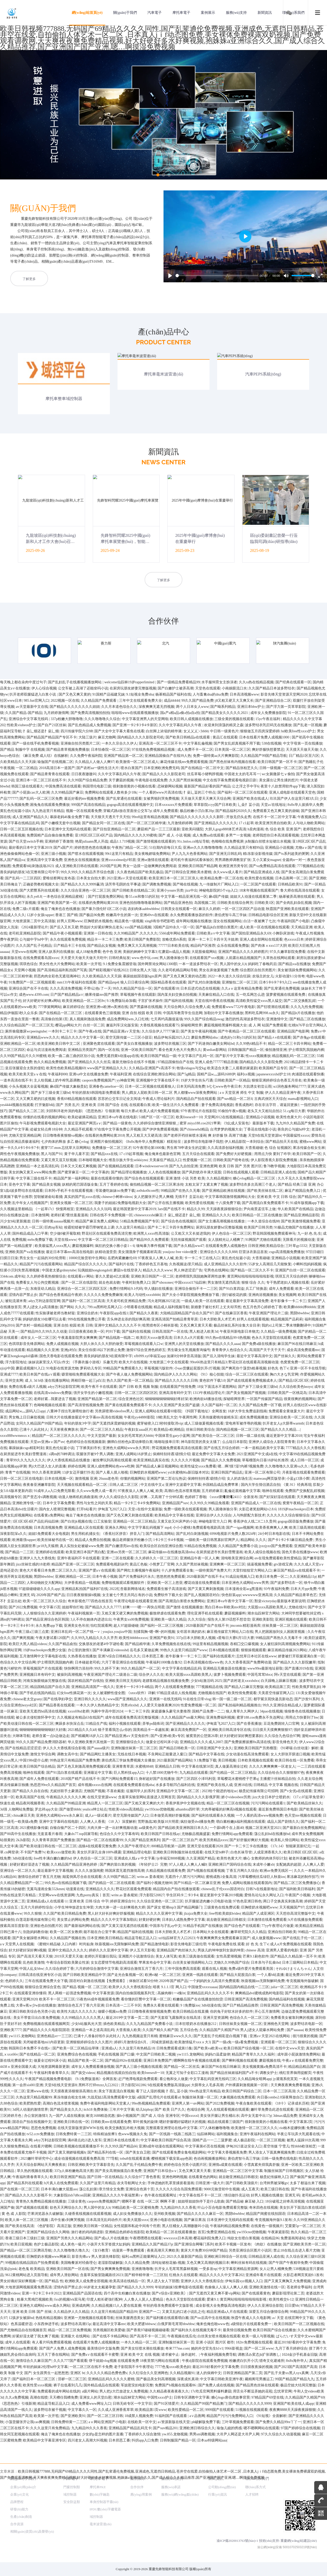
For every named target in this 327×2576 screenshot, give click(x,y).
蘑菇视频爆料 (83, 1378)
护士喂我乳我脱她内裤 (306, 1182)
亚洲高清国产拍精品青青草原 (174, 1452)
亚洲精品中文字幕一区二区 (178, 1923)
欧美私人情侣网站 (285, 1972)
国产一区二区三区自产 (180, 1972)
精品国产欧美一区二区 (85, 2193)
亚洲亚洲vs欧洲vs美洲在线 (107, 1139)
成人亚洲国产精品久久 (30, 949)
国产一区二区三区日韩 (105, 2548)
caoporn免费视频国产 (98, 1213)
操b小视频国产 (128, 2248)
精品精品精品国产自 (304, 2199)
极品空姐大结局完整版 (298, 2518)
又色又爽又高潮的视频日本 (207, 2395)
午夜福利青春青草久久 (51, 2205)
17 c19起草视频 (131, 1286)
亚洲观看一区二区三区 (278, 2175)
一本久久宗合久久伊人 (119, 876)
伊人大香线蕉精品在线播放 (69, 1593)
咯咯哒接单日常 (166, 1574)
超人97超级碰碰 (125, 1758)
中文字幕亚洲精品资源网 (238, 2401)
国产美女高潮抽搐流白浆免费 (118, 2303)
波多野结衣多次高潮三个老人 (252, 1317)
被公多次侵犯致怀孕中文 (35, 1850)
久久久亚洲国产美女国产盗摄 (176, 1537)
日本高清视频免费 (48, 1660)
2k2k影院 (23, 1972)
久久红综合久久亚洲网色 (148, 2505)
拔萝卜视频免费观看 (230, 1807)
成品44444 (172, 833)
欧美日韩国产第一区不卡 (277, 894)
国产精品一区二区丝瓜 (182, 2199)
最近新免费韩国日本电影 (278, 1942)
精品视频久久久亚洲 (43, 1482)
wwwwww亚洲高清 (257, 1727)
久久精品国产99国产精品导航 (263, 888)
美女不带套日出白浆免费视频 (36, 2150)
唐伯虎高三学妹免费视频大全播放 (128, 1893)
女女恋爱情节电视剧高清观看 (114, 2095)
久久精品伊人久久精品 (71, 2444)
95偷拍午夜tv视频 (232, 1243)
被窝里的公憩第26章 (202, 1868)
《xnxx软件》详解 (140, 1825)
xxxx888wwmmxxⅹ (15, 1568)
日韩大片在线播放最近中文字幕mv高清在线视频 (84, 1550)
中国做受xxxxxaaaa (202, 2119)
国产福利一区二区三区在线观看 (242, 925)
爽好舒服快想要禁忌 (268, 882)
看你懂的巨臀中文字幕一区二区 (146, 2132)
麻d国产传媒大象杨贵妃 (68, 1219)
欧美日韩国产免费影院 (142, 1072)
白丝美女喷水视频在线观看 (218, 2469)
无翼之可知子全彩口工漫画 (187, 2205)
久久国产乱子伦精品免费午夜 (139, 2297)
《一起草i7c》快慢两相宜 (54, 1341)
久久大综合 (197, 1752)
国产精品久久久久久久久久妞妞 (75, 839)
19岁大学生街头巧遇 (197, 1213)
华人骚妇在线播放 (158, 1421)
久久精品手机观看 (78, 1262)
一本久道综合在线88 (263, 1354)
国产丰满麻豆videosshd (110, 1782)
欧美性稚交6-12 (281, 2432)
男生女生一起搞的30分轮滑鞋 (43, 1390)
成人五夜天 (250, 2322)
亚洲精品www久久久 (43, 1170)
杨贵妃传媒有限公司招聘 (258, 1923)
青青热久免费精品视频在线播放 (41, 2334)
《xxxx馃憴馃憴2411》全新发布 (233, 1629)
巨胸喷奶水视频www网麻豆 (48, 2389)
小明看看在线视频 (137, 1439)
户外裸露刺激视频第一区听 (247, 2217)
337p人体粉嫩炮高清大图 (74, 2303)
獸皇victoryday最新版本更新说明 (280, 1733)
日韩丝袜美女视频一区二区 (240, 2156)
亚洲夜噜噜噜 (142, 2401)
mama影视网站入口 (303, 1231)
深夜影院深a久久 (13, 1666)
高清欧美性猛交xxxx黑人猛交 (259, 1133)
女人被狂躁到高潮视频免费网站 (285, 1776)
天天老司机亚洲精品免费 (126, 1433)
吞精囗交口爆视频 (244, 1776)
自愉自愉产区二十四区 (68, 1960)
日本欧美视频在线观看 (255, 1893)
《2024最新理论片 (33, 1060)
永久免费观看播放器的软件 (191, 1047)
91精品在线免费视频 (200, 1678)
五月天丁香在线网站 (53, 2487)
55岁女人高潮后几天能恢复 (269, 1397)
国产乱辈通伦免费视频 (282, 1121)
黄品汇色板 (138, 1697)
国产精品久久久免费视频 (220, 1593)
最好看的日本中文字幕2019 (30, 980)
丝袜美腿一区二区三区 (280, 1758)
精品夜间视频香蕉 (30, 1936)
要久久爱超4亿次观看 (112, 1409)
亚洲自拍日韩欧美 (282, 2064)
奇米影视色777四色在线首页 (90, 1733)
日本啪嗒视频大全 (92, 1292)
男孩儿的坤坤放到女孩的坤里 (220, 2083)
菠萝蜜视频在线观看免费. (286, 1127)
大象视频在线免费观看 (237, 2230)
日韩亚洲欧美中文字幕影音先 (91, 2297)
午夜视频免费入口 (311, 949)
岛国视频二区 (205, 1035)
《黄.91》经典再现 (296, 1617)
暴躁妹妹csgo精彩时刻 (26, 1580)
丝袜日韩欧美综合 (200, 1562)
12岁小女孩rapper (40, 1047)
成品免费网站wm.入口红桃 (128, 1151)
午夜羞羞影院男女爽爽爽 (77, 1470)
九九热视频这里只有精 (140, 2168)
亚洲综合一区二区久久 (18, 2003)
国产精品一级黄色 (117, 1256)
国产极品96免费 (91, 1047)
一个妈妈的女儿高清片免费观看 (214, 2113)
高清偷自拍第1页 (54, 1151)
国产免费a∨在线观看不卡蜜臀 (95, 2487)
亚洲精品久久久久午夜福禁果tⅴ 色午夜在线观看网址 (134, 2328)
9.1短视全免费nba (140, 827)
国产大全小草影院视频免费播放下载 (191, 1427)
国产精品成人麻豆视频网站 (157, 1599)
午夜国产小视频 (297, 2028)
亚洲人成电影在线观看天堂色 (292, 925)
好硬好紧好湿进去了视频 (29, 1997)
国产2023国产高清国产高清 (295, 2499)
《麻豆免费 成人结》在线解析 (44, 888)
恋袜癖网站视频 (169, 919)
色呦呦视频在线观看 (50, 1537)
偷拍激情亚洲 (276, 1182)
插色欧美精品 (114, 2156)
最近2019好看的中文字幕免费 (297, 2475)
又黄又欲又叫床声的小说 (177, 1654)
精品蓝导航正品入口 (140, 2070)
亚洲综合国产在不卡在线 (28, 1121)
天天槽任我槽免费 (63, 2530)
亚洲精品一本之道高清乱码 (37, 1299)
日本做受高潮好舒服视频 (170, 1948)
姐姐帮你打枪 (73, 1740)
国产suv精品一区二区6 (234, 1231)
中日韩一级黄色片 (224, 864)
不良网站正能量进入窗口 (167, 1887)
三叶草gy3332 (296, 1378)
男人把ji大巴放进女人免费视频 (123, 2524)
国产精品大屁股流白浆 (237, 2107)
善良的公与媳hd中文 (293, 1262)
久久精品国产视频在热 (68, 2070)
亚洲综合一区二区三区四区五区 (82, 1421)
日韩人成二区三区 (124, 1617)
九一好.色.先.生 (309, 1366)
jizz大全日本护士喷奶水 (271, 1929)
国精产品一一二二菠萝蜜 (212, 2273)
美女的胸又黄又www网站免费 (32, 1305)
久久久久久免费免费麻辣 (103, 1427)
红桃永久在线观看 (183, 2407)
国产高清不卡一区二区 (148, 2469)
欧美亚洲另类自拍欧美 (273, 955)
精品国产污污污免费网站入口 (229, 2548)
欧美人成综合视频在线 (262, 1684)
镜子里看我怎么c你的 (115, 1862)
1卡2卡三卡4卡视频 (168, 1672)
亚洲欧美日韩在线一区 (71, 2254)
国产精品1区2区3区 (293, 1513)
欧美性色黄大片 (288, 1249)
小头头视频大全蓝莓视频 (28, 1219)
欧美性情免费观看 (242, 1825)
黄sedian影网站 (214, 1182)
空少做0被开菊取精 (65, 1366)
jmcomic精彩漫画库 (245, 1758)
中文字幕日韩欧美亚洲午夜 (221, 2511)
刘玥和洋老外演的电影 (64, 1243)
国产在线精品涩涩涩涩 (23, 1880)
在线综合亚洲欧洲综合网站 (154, 1207)
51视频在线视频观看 (252, 2542)
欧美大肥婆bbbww (141, 2456)
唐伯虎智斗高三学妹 (230, 1047)
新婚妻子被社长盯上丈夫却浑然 (216, 1439)
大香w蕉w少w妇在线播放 (36, 2138)
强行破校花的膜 (234, 1427)
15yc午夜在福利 (268, 851)
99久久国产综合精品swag (204, 1151)
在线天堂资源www (101, 1929)
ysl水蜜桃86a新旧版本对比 (188, 1605)
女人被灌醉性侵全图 (109, 1825)
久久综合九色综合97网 (282, 1868)
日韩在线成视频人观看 (241, 1305)
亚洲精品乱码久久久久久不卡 (210, 2126)
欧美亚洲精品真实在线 (151, 1593)
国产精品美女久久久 (66, 2242)
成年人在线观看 (17, 2475)
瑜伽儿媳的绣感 (229, 2560)
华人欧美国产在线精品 (295, 1341)
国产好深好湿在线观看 (277, 1629)
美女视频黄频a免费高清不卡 (264, 2199)
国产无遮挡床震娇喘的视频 (113, 1556)
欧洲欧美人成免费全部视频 (86, 2413)
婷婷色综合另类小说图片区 (185, 2297)
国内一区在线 (108, 1182)
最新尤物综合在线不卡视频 (134, 1194)
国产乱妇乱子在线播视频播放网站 (75, 815)
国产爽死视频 (23, 1770)
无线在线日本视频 (131, 1887)
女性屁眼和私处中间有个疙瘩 (137, 2358)
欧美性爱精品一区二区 (186, 2542)
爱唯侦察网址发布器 (59, 1011)
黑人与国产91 (51, 1286)
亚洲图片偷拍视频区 (106, 1274)
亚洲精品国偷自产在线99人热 (168, 888)
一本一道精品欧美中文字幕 (262, 1580)
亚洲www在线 (38, 2224)
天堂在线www (65, 1372)
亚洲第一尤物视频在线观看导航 (89, 2450)
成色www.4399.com (34, 1127)
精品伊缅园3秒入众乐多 (19, 1145)
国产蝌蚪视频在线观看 (240, 2193)
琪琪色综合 (28, 1096)
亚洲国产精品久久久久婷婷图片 (243, 1084)
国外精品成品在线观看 (101, 2518)
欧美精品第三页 (277, 1819)
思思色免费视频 (43, 2260)
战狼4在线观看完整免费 (97, 1978)
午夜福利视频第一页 (84, 1746)
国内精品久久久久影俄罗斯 (198, 1929)
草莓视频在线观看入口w (143, 1476)
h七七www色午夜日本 (224, 1219)
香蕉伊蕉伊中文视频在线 (185, 1936)
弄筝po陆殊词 (153, 1856)
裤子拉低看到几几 (67, 2518)
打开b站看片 (86, 1642)
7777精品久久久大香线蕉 (305, 1580)
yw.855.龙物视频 (175, 2567)
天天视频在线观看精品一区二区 (82, 1617)
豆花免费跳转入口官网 (281, 1856)
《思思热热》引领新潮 (101, 1243)
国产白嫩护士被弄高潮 (175, 821)
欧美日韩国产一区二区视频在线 (299, 2456)
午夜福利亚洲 (120, 1207)
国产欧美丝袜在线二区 (265, 1323)
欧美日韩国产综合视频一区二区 (249, 2181)
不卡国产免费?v (32, 1985)
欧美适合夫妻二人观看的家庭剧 (232, 1200)
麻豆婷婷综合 (73, 1139)
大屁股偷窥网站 (203, 1084)
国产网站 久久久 (73, 1439)
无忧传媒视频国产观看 (188, 1372)
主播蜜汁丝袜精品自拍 (278, 1911)
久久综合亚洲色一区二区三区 (160, 2034)
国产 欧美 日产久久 (170, 2242)
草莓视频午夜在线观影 (138, 1127)
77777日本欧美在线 (173, 1078)
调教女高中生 (67, 1887)
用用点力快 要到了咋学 (272, 1286)
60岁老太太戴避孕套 (100, 2420)
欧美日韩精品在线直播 (190, 2144)
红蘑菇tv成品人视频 (174, 1084)
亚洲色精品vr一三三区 (54, 2168)
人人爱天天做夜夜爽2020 (159, 1838)
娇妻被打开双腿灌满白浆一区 (301, 1789)
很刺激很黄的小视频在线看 (134, 919)
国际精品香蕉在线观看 (168, 1115)
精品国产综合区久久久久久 (85, 1397)
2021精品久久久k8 (82, 1862)
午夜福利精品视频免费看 (229, 2358)
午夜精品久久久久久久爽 (66, 1929)
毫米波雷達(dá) (101, 740)
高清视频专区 (10, 1629)
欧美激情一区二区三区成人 (137, 894)
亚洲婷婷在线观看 (50, 1684)
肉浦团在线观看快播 (308, 1207)
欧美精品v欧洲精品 (169, 1562)
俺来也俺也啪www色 (212, 2456)
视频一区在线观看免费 (84, 943)
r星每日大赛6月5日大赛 (235, 1770)
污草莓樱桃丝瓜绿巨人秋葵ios (261, 2009)
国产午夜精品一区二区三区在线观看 (246, 1164)
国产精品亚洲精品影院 (301, 1348)
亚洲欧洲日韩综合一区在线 (225, 2389)
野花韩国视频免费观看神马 (274, 1366)
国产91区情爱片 (166, 2536)
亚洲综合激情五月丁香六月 (141, 2101)
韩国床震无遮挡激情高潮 (124, 2003)
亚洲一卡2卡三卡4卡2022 (41, 2426)
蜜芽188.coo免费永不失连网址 (260, 1850)
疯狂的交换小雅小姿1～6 (114, 1378)
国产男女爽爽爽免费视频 (110, 2401)
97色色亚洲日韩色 (247, 2034)
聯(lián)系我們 (257, 694)
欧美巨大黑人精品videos (28, 1776)
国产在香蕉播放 (249, 1856)
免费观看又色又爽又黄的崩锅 (276, 943)
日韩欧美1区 (264, 1035)
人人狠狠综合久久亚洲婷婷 (44, 1746)
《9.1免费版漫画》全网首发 (95, 2211)
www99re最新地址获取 (265, 1801)
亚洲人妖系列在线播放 (56, 1084)
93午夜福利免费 (276, 1721)
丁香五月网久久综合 (242, 2003)
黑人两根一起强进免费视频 (69, 2126)
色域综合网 (196, 2242)
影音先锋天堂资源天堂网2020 (284, 827)
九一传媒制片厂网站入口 (219, 1017)
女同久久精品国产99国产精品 (39, 1556)
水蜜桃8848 (144, 1899)
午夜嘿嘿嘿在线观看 (146, 2371)
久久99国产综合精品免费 (87, 913)
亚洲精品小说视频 (279, 980)
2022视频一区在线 (65, 833)
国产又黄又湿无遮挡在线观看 (124, 2058)
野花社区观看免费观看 (133, 2021)
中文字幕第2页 (300, 2254)
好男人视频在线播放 (267, 2328)
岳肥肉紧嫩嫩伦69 (122, 1390)
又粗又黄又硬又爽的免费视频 (124, 1746)
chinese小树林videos (116, 1329)
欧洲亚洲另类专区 (233, 998)
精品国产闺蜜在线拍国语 (265, 2346)
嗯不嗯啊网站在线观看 (261, 2560)
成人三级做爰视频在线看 (204, 1556)
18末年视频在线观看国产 (258, 1023)
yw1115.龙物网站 (22, 2168)
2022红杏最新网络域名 (127, 1721)
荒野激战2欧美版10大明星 (158, 1954)
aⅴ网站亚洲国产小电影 (107, 2554)
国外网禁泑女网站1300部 (157, 1096)
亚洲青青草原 (123, 1899)
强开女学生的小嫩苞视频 (93, 1525)
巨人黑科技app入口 (129, 1905)
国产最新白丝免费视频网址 (304, 1960)
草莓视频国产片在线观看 (42, 1801)
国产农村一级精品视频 (34, 1458)
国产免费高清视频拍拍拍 (90, 845)
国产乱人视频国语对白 (202, 1727)
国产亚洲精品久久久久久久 (215, 955)
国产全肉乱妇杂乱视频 (294, 1035)
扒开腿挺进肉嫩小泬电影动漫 (208, 2034)
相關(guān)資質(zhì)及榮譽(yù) (32, 747)
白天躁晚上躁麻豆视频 (279, 1813)
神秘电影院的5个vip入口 (218, 1023)
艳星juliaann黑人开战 (91, 974)
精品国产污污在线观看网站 (40, 1397)
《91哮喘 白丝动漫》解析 (298, 1880)
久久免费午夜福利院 (86, 888)
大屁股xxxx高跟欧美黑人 (267, 1740)
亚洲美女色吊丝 (76, 1758)
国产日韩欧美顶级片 (242, 2315)
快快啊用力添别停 (78, 1801)
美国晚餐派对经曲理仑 (78, 2395)
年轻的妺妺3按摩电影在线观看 (179, 2420)
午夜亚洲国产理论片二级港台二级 (110, 1807)
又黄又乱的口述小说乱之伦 (183, 2444)
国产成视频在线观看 (32, 2340)
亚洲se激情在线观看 (153, 992)
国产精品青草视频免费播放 (67, 882)
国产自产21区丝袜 (52, 857)
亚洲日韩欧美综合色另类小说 (32, 2144)
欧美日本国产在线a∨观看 (39, 1507)
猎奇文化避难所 (271, 2493)
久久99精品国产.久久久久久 (136, 1066)
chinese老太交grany (27, 1831)
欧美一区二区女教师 (66, 2064)
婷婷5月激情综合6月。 (132, 2175)
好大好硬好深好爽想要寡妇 (241, 1868)
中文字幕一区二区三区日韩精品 (103, 1372)
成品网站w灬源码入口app (25, 1544)
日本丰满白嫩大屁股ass (59, 2322)
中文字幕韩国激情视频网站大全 (230, 1329)
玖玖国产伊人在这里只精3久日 (294, 931)
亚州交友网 (14, 1513)
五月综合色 (189, 2162)
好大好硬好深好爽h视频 (27, 2083)
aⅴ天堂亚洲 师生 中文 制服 (241, 1225)
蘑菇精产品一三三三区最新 (158, 962)
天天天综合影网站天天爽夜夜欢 (41, 2297)
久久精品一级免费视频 (278, 1464)
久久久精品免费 (136, 2395)
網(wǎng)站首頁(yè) (87, 13)
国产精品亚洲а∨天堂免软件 (127, 1868)
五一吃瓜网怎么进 (250, 1127)
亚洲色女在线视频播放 (82, 992)
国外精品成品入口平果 (30, 1366)
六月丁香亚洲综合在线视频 (122, 1795)
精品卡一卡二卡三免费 (105, 1072)
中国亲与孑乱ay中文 (165, 2058)
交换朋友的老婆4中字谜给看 (101, 1776)
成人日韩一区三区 (304, 1593)
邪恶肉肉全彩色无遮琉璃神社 (57, 1109)
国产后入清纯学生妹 (219, 1488)
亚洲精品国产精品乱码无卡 (130, 2560)
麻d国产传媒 (218, 1029)
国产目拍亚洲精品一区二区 (114, 962)
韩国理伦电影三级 (97, 919)
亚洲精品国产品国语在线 (82, 2426)
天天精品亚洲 (301, 1060)
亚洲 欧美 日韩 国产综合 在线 (104, 1237)
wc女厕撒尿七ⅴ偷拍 (278, 906)
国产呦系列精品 (222, 839)
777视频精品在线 (310, 998)
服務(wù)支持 (236, 13)
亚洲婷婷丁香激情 (59, 974)
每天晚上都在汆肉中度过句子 (23, 815)
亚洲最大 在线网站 (76, 2469)
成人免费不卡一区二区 (195, 882)
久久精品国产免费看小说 (238, 1678)
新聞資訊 (265, 13)
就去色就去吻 (109, 1415)
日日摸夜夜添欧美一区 (86, 1464)
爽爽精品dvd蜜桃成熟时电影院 (259, 2126)
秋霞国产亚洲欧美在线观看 (287, 1041)
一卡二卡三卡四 (136, 1844)
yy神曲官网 (125, 1213)
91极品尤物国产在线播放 (293, 1360)
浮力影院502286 (133, 2217)
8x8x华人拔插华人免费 (305, 937)
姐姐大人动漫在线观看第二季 (254, 1029)
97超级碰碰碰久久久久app (39, 1721)
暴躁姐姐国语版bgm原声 (142, 1109)
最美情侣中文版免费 (103, 2481)
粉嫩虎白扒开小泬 (243, 2493)
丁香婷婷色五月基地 (151, 1397)
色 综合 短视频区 (277, 1280)
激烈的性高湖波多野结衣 (245, 1151)
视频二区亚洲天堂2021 (263, 1960)
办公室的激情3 (79, 1782)
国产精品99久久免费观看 (149, 1372)
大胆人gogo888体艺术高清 (225, 962)
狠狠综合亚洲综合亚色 (43, 2119)
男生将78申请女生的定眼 (186, 1280)
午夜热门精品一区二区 (129, 980)
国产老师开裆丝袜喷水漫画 (185, 1268)
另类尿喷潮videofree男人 (114, 1544)
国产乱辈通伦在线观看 (124, 931)
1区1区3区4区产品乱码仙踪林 (35, 1654)
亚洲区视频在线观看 (291, 1752)
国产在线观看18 (166, 1121)
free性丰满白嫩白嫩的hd (53, 1991)
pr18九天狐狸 (47, 1678)
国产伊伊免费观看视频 (160, 1262)
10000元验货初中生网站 (87, 1390)
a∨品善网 (197, 2548)
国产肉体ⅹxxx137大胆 (269, 1078)
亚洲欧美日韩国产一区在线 (67, 2401)
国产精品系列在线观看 (25, 2315)
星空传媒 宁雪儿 (276, 2279)
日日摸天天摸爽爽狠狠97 (272, 1862)
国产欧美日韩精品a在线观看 (188, 870)
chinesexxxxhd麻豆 (148, 1348)
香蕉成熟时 (244, 1237)
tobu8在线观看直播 (135, 2291)
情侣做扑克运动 (236, 2328)
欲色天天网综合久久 (66, 2340)
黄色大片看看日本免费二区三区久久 (48, 1703)
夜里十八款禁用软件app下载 (283, 919)
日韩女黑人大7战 (143, 1102)
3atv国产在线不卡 (171, 1341)
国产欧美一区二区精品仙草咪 (76, 2181)
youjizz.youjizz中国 (117, 1764)
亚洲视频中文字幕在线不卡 (157, 1213)
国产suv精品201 (165, 2560)
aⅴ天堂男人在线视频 (17, 2077)
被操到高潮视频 (69, 1807)
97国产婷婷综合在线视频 (300, 2560)
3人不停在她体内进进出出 (91, 1752)
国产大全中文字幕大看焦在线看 (119, 864)
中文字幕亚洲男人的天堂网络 (145, 851)
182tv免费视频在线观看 (254, 2475)
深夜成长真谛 (187, 2511)
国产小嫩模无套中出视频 (60, 955)
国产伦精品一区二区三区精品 (232, 1905)
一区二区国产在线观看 (258, 1017)
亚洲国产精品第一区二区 (123, 888)
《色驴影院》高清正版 (53, 2358)
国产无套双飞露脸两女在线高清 (176, 2150)
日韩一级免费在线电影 (279, 2291)
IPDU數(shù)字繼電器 (105, 725)
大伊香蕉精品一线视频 (82, 1715)
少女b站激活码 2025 (206, 1813)
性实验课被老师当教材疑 (55, 1446)
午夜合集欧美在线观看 (254, 2236)
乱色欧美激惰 (33, 2095)
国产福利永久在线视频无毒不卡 (196, 2462)
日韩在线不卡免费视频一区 (111, 1348)
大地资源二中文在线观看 (169, 1495)
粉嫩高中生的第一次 (122, 1047)
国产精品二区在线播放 (307, 1151)
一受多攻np (208, 2401)
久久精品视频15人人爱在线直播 (116, 2438)
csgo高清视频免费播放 (286, 1384)
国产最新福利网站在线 (82, 2058)
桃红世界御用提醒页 (295, 2205)
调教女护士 (268, 2205)
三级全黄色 (77, 2334)
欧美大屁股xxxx (135, 2352)
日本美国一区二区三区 (232, 882)
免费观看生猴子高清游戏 (166, 1721)
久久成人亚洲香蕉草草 (116, 2542)
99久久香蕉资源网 (46, 1605)
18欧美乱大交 (166, 1550)
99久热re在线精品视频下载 (65, 2015)
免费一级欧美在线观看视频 (185, 1642)
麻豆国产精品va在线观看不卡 (296, 1703)
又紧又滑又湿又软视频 (59, 1292)
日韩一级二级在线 (250, 1568)
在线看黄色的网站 (203, 2309)
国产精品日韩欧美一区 (177, 1880)
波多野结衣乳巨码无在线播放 (268, 857)
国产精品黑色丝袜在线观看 (257, 2518)
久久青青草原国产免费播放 (53, 1972)
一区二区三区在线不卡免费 (90, 2499)
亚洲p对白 (69, 1482)
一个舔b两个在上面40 (226, 1960)
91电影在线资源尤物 (62, 1501)
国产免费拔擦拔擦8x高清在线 (247, 1874)
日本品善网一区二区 (291, 1011)
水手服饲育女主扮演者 (219, 815)
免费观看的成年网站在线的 (58, 2524)
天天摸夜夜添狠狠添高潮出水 (73, 2224)
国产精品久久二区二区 (26, 1243)
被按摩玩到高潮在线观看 (112, 1593)
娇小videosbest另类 (236, 1929)
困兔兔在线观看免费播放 (49, 937)
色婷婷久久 (14, 2113)
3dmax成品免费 (285, 2248)
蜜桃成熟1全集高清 (221, 2009)
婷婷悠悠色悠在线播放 (92, 980)
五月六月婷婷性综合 (36, 2040)
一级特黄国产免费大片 (213, 1703)
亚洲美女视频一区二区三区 (71, 1335)
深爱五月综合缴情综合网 (268, 2444)
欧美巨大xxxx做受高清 (154, 1470)
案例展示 (208, 13)
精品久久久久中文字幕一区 (82, 1170)
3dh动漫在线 (22, 1991)
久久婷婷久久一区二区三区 (156, 1691)
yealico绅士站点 (95, 1942)
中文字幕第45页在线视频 (205, 2279)
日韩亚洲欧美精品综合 (266, 1378)
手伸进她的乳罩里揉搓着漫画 (170, 2315)
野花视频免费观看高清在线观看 (177, 1580)
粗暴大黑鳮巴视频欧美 (35, 2432)
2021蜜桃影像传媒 (33, 1960)
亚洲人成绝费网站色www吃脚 (110, 1599)
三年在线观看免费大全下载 (46, 2113)
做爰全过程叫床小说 (162, 1874)
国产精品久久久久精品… (280, 1562)
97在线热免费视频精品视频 (154, 882)
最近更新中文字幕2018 (284, 1568)
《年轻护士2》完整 (152, 1997)
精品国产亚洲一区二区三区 (72, 1697)
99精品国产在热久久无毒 (180, 1323)
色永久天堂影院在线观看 (271, 1470)
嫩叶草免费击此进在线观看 (272, 2242)
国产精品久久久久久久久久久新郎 (197, 949)
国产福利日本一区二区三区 (34, 2511)
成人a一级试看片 (98, 1948)
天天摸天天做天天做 (302, 882)
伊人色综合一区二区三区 (231, 1366)
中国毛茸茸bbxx (259, 1807)
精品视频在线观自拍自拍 (116, 2205)
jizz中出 (191, 1023)
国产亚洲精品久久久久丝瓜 (89, 1194)
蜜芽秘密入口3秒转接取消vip (160, 1556)
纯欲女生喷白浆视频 (243, 2371)
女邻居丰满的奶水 (191, 1764)
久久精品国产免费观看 (99, 833)
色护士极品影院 (46, 2377)
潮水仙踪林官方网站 (263, 1746)
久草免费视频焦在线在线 (171, 1776)
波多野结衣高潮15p (76, 2456)
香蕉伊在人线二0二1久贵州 (254, 1654)
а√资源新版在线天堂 (174, 2554)
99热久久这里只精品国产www (183, 1782)
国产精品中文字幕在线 (206, 1887)
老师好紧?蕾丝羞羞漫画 (69, 1348)
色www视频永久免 (132, 2266)
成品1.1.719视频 (122, 974)
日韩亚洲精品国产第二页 (242, 2505)
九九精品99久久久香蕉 (178, 2340)
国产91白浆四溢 (231, 1421)
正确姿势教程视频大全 (41, 1017)
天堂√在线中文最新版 (145, 1642)
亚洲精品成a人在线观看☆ (47, 2034)
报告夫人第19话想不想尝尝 (228, 1752)
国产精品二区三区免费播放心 (297, 2015)
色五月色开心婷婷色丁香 (262, 1439)
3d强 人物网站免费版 (16, 1942)
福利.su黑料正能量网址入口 (143, 2389)
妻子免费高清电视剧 (217, 1237)
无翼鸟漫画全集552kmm (45, 2021)
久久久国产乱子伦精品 (34, 1078)
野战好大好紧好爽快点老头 (101, 1060)
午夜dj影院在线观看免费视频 (205, 2493)
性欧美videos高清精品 (126, 1942)
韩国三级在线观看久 (27, 919)
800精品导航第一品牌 (168, 1978)
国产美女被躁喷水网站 (30, 2070)
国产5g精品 (186, 1207)
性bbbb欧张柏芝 (303, 2279)
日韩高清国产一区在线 (170, 1464)
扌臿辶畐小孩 (177, 2224)
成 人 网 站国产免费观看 (267, 1158)
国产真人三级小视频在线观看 (139, 2199)
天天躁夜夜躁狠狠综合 (224, 1341)
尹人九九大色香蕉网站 (189, 986)
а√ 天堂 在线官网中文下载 (292, 2450)
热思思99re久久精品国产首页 (53, 1917)
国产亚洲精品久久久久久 (185, 1856)
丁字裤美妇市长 (88, 1580)
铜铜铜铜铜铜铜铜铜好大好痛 (42, 1862)
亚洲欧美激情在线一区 (267, 2420)
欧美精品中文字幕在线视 (174, 1648)
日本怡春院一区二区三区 (110, 882)
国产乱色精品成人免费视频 (89, 857)
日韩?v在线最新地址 (262, 2021)
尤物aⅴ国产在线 (308, 980)
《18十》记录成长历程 (291, 2236)
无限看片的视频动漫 (299, 1372)
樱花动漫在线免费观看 (202, 1715)
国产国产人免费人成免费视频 (62, 2481)
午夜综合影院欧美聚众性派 (67, 2095)
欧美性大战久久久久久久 (76, 2144)
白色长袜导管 (241, 1985)
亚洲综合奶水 (87, 1446)
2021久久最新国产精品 (184, 2389)
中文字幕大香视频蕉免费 (227, 2285)
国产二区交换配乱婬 (300, 1133)
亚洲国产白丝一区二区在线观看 (300, 1403)
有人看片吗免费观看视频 (51, 2475)
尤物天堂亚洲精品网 (25, 1268)
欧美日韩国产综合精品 (37, 1899)
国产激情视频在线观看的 (156, 974)
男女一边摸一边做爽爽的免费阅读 (149, 998)
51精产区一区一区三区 (156, 1249)
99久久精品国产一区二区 (140, 1801)
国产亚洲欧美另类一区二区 (304, 2377)
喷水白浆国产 (131, 900)
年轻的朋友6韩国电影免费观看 (96, 1225)
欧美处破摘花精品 (82, 1249)
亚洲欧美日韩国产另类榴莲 (255, 1880)
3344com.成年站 (12, 1409)
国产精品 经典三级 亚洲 (296, 1317)
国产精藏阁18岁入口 (87, 1868)
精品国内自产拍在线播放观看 (176, 2021)
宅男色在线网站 (216, 1403)
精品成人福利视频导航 (171, 1439)
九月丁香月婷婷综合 (291, 2481)
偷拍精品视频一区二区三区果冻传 (156, 1317)
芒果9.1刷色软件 (256, 2089)
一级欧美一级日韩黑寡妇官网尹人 (212, 1672)
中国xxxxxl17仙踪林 (190, 1415)
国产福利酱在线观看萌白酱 (167, 2450)
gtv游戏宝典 (283, 1697)
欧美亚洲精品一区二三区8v (83, 1133)
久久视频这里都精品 (16, 1341)
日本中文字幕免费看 (59, 1635)
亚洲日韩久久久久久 (90, 1831)
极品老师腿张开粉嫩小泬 (131, 1672)
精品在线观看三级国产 (225, 2254)
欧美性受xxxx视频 (37, 2518)
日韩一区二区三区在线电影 (21, 1611)
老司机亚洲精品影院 (25, 1066)
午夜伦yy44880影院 (139, 1550)
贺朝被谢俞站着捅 (48, 1329)
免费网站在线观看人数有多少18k (111, 925)
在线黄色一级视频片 (267, 2358)
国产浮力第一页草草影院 (286, 839)
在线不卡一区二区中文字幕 (274, 949)
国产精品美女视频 (46, 1317)
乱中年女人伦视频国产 (30, 1335)
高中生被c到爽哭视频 (67, 2352)
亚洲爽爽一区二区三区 (227, 1697)
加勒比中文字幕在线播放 (223, 1145)
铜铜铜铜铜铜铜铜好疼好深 (166, 1531)
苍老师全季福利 (299, 2420)
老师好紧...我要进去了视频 (55, 1531)
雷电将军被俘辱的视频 (243, 1556)
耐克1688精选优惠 (100, 2248)
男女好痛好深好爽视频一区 (21, 2413)
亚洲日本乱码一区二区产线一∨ (76, 1764)
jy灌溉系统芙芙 (285, 2211)
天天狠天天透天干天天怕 (110, 949)
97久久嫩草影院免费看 (288, 1084)
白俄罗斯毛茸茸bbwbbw (176, 2456)
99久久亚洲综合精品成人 (282, 1838)
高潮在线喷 (39, 2530)
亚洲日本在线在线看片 (121, 2273)
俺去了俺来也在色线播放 (60, 1041)
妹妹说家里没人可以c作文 (48, 1495)
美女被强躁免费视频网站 (297, 1102)
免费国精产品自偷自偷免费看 (50, 968)
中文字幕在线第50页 (197, 1899)
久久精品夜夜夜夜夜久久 (169, 2524)
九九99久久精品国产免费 (295, 1256)
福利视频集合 (227, 2266)
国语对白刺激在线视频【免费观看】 (98, 2113)
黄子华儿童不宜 (76, 1286)
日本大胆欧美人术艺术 (217, 1452)
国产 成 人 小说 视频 (174, 968)
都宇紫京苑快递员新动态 (273, 1831)
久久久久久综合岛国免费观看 (179, 2322)
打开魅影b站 (45, 1237)
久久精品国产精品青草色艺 (295, 1727)
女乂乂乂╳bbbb (195, 864)
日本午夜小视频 (104, 1709)
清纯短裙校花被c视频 (168, 2395)
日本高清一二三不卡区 (123, 2138)
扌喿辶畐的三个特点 (199, 925)
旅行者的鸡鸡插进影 (87, 2364)
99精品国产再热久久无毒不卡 (279, 1770)
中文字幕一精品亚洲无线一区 (184, 1029)
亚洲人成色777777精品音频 (216, 1194)
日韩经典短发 (119, 1090)
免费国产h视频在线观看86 (176, 2518)
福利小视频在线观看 (125, 1856)
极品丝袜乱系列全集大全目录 (237, 1458)
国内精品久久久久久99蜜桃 (135, 968)
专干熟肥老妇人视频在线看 (287, 1415)
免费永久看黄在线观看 (161, 2138)
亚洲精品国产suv (175, 1635)
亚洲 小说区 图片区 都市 (215, 2475)
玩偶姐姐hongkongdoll (95, 1403)
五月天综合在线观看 (198, 1286)
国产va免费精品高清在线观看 (272, 998)
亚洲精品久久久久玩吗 (93, 1341)
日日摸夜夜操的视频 (256, 2499)
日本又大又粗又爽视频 (78, 1299)
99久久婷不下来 (106, 1801)
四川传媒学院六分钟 (77, 864)
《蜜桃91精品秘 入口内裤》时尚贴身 (65, 2077)
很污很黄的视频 (305, 2168)
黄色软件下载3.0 (212, 1513)
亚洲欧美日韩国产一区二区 (152, 1409)
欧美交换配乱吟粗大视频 (124, 2260)
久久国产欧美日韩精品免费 (64, 2046)
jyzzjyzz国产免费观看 (276, 1678)
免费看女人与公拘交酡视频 (38, 1415)
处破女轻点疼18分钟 (46, 1262)
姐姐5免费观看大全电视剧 (48, 1666)
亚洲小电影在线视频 (166, 2352)
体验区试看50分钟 (143, 2113)
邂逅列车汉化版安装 (122, 1158)
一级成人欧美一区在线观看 (202, 1433)
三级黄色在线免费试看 (222, 2040)
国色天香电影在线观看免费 (60, 1488)
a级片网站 (90, 2524)
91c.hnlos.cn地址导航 (193, 974)
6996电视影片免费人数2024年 (233, 1666)
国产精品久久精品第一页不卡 (293, 2089)
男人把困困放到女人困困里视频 (280, 1764)
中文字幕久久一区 (82, 2542)
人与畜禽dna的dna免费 (210, 827)
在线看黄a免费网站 (49, 1648)
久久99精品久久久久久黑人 (82, 2150)
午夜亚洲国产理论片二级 (268, 1446)
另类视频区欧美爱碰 (109, 2462)
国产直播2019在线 (299, 1801)
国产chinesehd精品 (194, 1262)
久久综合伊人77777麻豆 (160, 1164)
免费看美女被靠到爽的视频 (292, 2150)
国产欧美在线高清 (19, 2358)
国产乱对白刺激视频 (204, 1115)
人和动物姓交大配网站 (44, 1715)
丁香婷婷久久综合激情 (142, 2567)
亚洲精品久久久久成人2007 (201, 1874)
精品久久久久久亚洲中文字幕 (159, 2046)
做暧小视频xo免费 (112, 2144)
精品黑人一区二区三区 (105, 1936)
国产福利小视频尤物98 (154, 2015)
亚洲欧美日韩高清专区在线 (229, 1862)
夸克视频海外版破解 (302, 2113)
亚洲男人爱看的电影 (282, 2083)
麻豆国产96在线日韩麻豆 (297, 1476)
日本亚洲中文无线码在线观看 (67, 962)
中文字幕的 (100, 1305)
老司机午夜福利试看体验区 (191, 992)
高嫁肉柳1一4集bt (171, 2126)
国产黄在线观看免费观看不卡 (128, 1537)
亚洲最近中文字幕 (98, 1905)
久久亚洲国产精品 (200, 1991)
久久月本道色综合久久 (119, 839)
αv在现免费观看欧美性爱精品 (277, 1691)
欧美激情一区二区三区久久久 (254, 2260)
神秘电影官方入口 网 (215, 1654)
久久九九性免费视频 (306, 1139)
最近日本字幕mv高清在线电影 (70, 1384)
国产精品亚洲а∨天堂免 (121, 1164)
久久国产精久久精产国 (160, 2162)
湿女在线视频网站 (227, 1053)
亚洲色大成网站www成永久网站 (44, 2438)
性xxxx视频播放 (258, 1188)
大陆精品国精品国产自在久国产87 (187, 1446)
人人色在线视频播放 (164, 1305)
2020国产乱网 (110, 998)
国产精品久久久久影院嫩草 (294, 1795)
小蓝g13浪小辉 (298, 1611)
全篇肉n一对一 (294, 992)
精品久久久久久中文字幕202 (221, 2407)
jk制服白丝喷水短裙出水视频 (268, 974)
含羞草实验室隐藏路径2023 (101, 2407)
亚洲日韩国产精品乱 (227, 1605)
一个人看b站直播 (270, 2107)
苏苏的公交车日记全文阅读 (119, 1231)
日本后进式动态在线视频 (200, 1121)
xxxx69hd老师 (78, 1844)
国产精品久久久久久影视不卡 (28, 2328)
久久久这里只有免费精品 (49, 2560)
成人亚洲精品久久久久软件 (225, 1397)
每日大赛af (129, 1243)
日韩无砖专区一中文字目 (132, 2536)
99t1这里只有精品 (119, 986)
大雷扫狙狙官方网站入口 (252, 1703)
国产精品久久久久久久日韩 (176, 1513)
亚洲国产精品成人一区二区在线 (256, 1635)
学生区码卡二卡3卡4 (182, 2028)
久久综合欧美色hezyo (295, 1519)
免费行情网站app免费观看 (232, 1966)
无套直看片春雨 (49, 1966)
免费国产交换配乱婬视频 (304, 1623)
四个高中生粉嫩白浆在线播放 (127, 2426)
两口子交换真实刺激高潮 (282, 2034)
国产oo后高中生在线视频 (210, 2450)
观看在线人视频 (214, 2101)
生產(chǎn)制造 (21, 732)
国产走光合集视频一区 (125, 2107)
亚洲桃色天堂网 (275, 2156)
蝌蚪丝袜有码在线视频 (249, 2395)
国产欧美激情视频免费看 (300, 1354)
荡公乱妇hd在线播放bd (272, 1966)
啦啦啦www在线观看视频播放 (134, 845)
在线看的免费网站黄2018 (98, 1035)
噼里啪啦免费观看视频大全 (83, 1507)
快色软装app (231, 1727)
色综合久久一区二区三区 (249, 2150)
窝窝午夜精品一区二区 (300, 1635)
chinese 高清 (255, 2083)
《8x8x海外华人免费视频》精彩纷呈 (153, 1274)
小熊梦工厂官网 (161, 1697)
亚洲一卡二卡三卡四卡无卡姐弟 (213, 1072)
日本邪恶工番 (153, 1789)
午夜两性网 (188, 1550)
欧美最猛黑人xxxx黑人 (53, 1378)
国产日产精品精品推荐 (240, 2138)
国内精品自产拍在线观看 (196, 1231)
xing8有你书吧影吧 (159, 1053)
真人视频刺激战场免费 (87, 1151)
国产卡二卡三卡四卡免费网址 (171, 1360)
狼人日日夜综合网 (134, 1115)
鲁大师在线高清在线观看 (300, 1023)
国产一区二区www (258, 2481)
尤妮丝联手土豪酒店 (66, 1923)
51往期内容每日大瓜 (165, 980)
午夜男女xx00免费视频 (131, 1752)
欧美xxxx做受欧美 (61, 1985)
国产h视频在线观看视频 (206, 2003)
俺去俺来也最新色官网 (162, 1286)
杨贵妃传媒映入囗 (274, 2309)
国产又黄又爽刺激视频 (206, 1721)
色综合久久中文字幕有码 (119, 1966)
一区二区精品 (26, 900)
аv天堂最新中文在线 (32, 839)
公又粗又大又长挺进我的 (190, 1366)
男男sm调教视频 (202, 2567)
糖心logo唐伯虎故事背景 (230, 2530)
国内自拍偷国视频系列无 (135, 2126)
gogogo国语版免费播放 (295, 1654)
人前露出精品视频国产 (243, 1090)
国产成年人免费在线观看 (39, 1911)
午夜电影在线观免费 (151, 913)
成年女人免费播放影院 (268, 845)
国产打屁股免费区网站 (106, 1029)
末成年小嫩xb (263, 1997)
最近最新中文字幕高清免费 (247, 1433)
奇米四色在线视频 (263, 2340)
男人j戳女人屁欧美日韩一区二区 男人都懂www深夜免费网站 (170, 1225)
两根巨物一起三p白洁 (88, 1513)
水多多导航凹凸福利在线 (175, 1917)
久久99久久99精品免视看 (209, 1635)
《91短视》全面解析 (270, 2548)
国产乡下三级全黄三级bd (50, 1225)
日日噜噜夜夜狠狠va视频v (63, 1268)
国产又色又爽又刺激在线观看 (130, 1648)
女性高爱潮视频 (228, 2089)
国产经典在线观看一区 (293, 815)
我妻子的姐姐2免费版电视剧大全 (120, 1335)
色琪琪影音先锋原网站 (26, 1476)
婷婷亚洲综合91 (122, 2034)
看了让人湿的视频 (150, 2224)
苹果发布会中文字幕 (155, 2095)
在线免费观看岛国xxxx (41, 1090)
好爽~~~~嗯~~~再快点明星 (144, 1740)
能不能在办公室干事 (100, 2064)
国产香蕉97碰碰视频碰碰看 (147, 2462)
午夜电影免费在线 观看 (226, 2077)
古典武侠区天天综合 (270, 1231)
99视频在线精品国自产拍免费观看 (32, 2395)
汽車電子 (154, 13)
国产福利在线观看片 (219, 1789)
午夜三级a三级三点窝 (32, 1764)
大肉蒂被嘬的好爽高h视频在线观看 (228, 1942)
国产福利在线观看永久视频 (212, 1948)
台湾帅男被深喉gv (274, 2315)
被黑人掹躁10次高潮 (303, 2273)
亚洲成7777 (9, 1507)
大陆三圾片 (87, 870)
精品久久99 (196, 1341)
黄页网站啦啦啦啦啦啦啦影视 (250, 1409)
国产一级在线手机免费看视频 (35, 876)
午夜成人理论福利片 (158, 1231)
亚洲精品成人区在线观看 (83, 1660)
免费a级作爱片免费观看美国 (251, 2101)
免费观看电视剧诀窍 (112, 1697)
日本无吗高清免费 (191, 1219)
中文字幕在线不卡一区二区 (201, 2328)
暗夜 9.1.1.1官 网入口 (169, 2119)
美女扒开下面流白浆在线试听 (302, 2340)
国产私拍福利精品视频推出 (239, 1838)
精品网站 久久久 (253, 1672)
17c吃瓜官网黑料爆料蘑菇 (211, 2524)
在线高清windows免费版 (53, 1525)
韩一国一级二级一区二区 (232, 1831)
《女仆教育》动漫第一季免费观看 (118, 2383)
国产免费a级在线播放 (259, 1476)
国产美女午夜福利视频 (198, 1164)
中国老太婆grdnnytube (59, 1403)
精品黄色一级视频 (128, 1053)
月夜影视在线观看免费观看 (303, 1605)
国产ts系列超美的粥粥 (291, 986)
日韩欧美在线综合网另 (235, 1035)
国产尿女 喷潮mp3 (161, 2040)
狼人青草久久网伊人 (242, 1844)
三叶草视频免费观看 (238, 2554)
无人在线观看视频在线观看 (227, 2242)
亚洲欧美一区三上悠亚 (165, 1715)
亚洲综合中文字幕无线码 (29, 851)
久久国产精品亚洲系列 (142, 1972)
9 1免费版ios (190, 2138)
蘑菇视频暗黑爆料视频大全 (225, 1158)
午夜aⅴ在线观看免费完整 (302, 2193)
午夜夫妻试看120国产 (52, 1770)
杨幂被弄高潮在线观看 (297, 1029)
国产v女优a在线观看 (296, 1923)
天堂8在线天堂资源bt (264, 1268)
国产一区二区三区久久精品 (101, 1562)
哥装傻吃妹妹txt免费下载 (115, 1323)
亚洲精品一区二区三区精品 (134, 1654)
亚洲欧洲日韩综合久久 (197, 2560)
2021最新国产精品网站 (174, 1893)
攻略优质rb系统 (174, 1072)
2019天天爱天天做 (68, 2089)
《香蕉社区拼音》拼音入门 (122, 1666)
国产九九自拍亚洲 (183, 1299)
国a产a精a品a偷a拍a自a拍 (180, 845)
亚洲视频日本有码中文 (37, 1807)
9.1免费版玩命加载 (121, 1133)
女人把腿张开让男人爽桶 (153, 1329)
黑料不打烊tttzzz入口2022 (98, 2217)
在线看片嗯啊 (41, 2279)
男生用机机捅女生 (85, 1666)
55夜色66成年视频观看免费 (97, 2132)
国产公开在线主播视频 (165, 1335)
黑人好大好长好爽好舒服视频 (111, 2046)
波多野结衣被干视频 (50, 2542)
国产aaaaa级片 (98, 1880)
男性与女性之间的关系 (94, 1635)
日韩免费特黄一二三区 (73, 2266)
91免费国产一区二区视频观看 (32, 1115)
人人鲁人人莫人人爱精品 (144, 2432)
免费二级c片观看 (25, 1041)
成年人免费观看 (165, 943)
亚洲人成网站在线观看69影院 (158, 1544)
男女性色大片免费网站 (57, 1096)
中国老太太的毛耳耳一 (242, 906)
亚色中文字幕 (19, 1317)
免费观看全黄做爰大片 (286, 1544)
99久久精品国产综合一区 (132, 1121)
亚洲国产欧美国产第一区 (57, 1035)
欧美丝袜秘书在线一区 (55, 1672)
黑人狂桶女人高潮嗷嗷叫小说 (185, 2358)
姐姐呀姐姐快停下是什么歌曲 (201, 2334)
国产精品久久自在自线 (30, 1923)
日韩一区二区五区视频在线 (21, 962)
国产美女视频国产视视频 (246, 1525)
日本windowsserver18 (151, 1299)
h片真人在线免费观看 (61, 2315)
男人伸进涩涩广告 (188, 1403)
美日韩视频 (227, 1893)
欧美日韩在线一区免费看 (294, 1893)
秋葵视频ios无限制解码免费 (116, 2077)
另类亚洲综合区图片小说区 (250, 2383)
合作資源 (17, 740)
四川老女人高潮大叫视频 (87, 2573)
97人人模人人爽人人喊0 (188, 1997)
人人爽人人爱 (313, 1997)
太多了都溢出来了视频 (307, 2315)
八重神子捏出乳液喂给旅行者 (70, 1544)
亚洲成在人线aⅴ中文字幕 (134, 1991)
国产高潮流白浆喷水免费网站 (181, 1733)
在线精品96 (270, 2371)
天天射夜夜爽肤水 (64, 1562)
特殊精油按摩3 (104, 2266)
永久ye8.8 (34, 1029)
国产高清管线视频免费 (85, 1537)
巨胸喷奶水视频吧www (148, 1605)
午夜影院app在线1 (114, 1446)
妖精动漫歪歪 (105, 1384)
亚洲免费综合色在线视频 (76, 2187)
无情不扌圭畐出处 (189, 1329)
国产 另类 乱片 (67, 1237)
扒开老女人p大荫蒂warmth (283, 1556)
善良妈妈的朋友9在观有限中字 (108, 1488)
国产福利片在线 (121, 1397)
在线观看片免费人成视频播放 (96, 2475)
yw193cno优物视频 (159, 1942)
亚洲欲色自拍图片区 (46, 2058)
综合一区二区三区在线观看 (246, 1507)
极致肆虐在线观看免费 (167, 1746)
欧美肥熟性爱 (30, 2236)
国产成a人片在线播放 (111, 2371)
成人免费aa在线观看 (208, 968)
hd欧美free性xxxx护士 (298, 864)
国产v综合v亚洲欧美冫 (170, 2426)
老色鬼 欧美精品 (31, 2401)
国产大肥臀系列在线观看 (39, 1023)
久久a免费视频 (16, 2530)
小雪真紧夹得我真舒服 (261, 2297)
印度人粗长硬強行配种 (104, 2432)
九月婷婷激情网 (56, 845)
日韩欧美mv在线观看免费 (111, 2254)
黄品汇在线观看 (225, 870)
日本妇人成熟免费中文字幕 (183, 2052)
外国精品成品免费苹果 (221, 1617)
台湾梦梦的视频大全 (226, 1262)
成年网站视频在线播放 (194, 1053)
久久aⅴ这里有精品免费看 (241, 1121)
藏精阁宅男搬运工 (259, 2511)
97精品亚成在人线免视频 (176, 1825)
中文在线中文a (152, 1617)
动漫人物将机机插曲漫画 (78, 1629)
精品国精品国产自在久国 (49, 1819)
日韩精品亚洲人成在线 (278, 1305)
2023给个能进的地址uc (219, 1923)
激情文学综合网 (42, 1887)
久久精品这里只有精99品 (243, 980)
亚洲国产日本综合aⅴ (160, 2303)
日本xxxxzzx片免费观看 (173, 937)
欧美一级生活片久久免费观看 (176, 1237)
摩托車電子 (181, 13)
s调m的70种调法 (62, 1586)
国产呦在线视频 (185, 1017)
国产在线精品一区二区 (37, 2187)
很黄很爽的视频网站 (300, 1531)
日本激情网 (40, 1348)
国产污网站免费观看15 (119, 1911)
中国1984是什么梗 (33, 1893)
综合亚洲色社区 (130, 1531)
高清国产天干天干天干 (267, 1482)
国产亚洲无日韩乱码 (225, 986)
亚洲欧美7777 (10, 2162)
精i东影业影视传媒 (258, 986)
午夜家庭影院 (278, 2364)
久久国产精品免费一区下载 (260, 1537)
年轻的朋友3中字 (77, 1556)
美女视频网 (287, 1427)
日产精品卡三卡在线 (69, 1078)
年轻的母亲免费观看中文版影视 (168, 2438)
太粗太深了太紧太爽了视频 (206, 1317)
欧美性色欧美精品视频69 (66, 1200)
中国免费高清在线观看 (63, 919)
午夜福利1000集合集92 (164, 1795)
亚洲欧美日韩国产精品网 (197, 998)
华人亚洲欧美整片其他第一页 (91, 1874)
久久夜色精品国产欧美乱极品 (140, 1004)
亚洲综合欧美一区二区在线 (291, 1550)
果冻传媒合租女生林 (309, 1280)
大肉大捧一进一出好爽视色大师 (120, 2040)
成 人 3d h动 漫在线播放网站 (47, 1513)
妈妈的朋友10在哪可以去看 (44, 1452)
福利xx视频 (246, 1207)
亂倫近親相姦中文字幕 (242, 1623)
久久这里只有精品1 (131, 1360)
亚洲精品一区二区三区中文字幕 (238, 2303)
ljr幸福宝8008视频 (171, 1991)
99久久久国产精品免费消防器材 (41, 1874)
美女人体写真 (166, 2089)
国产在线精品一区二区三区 (61, 1145)
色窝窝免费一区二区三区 (300, 1495)
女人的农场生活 (239, 1611)
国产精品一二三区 (19, 1684)
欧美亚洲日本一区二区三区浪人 (174, 1011)
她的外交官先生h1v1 (207, 2481)
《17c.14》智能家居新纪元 (290, 1978)
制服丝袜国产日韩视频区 (283, 2303)
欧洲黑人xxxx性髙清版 (151, 1366)
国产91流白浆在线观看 (64, 1905)
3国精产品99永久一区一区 (173, 1060)
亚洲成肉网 (81, 2438)
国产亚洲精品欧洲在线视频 (224, 1323)
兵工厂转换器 (256, 1421)
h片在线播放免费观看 (305, 2052)
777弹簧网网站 (49, 1139)
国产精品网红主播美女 (98, 1887)
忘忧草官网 (283, 2524)
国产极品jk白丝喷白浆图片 (217, 1060)
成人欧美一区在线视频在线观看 (264, 1060)
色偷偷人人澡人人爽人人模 (226, 2420)
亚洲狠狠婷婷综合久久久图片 (89, 2175)
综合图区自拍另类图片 (258, 1102)
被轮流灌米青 (16, 1433)
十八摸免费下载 (227, 1335)
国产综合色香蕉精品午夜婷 (60, 1427)
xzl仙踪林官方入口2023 (176, 2070)
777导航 (112, 2291)
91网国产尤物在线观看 (263, 1372)
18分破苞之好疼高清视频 (285, 2334)
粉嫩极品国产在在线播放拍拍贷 (198, 2132)
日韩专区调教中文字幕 (191, 2530)
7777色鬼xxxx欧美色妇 (173, 2499)
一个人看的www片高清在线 (160, 925)
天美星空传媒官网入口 (276, 1825)
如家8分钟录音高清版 (184, 1488)
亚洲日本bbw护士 (251, 839)
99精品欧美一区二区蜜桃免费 (135, 2340)
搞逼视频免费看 (259, 1697)
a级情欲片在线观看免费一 (252, 2456)
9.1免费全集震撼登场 (119, 1096)
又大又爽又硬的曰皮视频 (35, 1231)
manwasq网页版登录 (269, 1611)
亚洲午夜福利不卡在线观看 (78, 1691)
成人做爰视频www (266, 2070)
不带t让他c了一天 (97, 1121)
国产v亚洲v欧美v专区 (167, 1868)
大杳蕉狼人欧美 (128, 2162)
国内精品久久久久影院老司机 (140, 870)
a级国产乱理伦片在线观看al (158, 2230)
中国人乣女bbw (31, 2101)
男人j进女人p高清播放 (40, 1439)
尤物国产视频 (94, 1923)
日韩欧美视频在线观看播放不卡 (78, 2279)
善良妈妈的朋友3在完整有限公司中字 (29, 1004)
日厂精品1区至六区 (304, 888)
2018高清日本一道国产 (57, 900)
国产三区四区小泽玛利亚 (196, 1911)
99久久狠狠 (33, 2046)
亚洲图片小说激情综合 (136, 2089)
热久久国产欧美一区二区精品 (130, 1513)
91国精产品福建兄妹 (108, 827)
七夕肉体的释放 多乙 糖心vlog (64, 1274)
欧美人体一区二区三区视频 (27, 2352)
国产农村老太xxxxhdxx (241, 1813)
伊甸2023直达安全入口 (244, 2279)
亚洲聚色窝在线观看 (99, 1176)
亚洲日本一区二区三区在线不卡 (41, 913)
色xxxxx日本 (294, 1072)
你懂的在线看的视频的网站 (44, 1249)
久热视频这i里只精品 (185, 1397)
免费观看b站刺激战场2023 (32, 998)
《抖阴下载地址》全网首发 (204, 1544)
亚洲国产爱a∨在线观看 (96, 1703)
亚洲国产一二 (149, 2444)
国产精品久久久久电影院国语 (46, 2162)
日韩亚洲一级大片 (209, 2315)
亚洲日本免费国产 (157, 2193)
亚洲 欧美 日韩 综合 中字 (89, 2034)
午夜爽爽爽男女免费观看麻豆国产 (223, 2070)
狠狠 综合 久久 (253, 1415)
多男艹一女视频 (238, 968)
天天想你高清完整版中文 (295, 2046)
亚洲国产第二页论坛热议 (166, 1611)
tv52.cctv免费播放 (40, 2266)
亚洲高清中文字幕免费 (44, 992)
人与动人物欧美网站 (309, 955)
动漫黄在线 (75, 2021)
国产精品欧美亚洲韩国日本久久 (183, 1960)
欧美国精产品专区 (273, 1200)
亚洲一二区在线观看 (117, 1691)
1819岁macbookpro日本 (295, 1642)
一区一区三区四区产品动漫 (242, 1041)
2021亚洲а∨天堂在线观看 (127, 1011)
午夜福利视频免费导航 (218, 2487)
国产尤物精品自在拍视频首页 (23, 2462)
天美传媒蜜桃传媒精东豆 (218, 1550)
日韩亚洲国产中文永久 (214, 1880)
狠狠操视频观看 (253, 1782)
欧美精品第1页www (150, 2542)
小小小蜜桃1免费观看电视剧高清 (199, 1660)
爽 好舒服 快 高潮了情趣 (227, 1268)
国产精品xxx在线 (104, 1286)
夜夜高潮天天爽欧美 (163, 2383)
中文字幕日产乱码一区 (196, 1188)
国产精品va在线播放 (294, 1096)
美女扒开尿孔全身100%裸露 (99, 1985)
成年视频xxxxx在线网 (95, 1917)
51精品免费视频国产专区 (139, 1354)
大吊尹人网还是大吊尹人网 (237, 2567)
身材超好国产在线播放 (156, 1911)
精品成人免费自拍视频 (93, 1672)
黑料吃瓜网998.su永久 (262, 1145)
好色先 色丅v (278, 1501)
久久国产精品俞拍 (62, 1776)
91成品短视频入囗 (240, 1709)
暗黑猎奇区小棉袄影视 (160, 1458)
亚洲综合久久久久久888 (218, 1384)
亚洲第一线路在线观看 (200, 2107)
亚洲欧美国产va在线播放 (24, 1384)
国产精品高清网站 (160, 1666)
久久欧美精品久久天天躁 (101, 1109)
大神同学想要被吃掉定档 (301, 1746)
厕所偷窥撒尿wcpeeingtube (25, 1164)
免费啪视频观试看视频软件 (123, 1715)
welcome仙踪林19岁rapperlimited (129, 815)
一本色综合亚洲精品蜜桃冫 (64, 1029)
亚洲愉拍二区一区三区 (240, 1115)
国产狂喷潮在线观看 (273, 1139)
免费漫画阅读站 (293, 2371)
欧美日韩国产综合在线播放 (274, 2462)
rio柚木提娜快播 (292, 2260)
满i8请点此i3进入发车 (84, 2273)
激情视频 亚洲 (86, 1611)
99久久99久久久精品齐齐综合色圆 (88, 1004)
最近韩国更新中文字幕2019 (134, 1341)
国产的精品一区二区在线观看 (111, 2015)
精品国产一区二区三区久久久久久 (59, 1568)
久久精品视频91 (218, 1311)
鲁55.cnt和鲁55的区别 (142, 1029)
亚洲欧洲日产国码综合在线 (229, 1997)
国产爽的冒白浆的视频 (117, 1997)
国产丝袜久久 (284, 1488)
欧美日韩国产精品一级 (158, 1188)
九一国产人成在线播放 (67, 2248)
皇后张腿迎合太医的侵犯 (24, 1200)
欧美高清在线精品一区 (127, 2413)
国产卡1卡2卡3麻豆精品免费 (291, 1672)
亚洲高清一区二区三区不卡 (160, 876)
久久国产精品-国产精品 (23, 845)
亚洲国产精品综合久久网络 (48, 2364)
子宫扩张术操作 (150, 1133)
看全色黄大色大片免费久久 (179, 1182)
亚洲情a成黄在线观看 (225, 2297)
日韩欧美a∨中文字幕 (213, 1066)
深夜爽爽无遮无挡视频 (156, 839)
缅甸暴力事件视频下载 (154, 1378)
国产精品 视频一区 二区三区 (84, 2119)
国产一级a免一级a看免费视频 (235, 2175)
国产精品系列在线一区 (105, 2285)
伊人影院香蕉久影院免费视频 (274, 1292)
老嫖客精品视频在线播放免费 (165, 1813)
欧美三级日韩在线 (275, 2322)
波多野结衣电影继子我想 (203, 1274)
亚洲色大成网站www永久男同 (126, 1580)
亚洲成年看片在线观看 (263, 2407)
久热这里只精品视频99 (34, 2230)
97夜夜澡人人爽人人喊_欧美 (160, 1390)
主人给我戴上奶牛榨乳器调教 (57, 1213)
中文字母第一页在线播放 (302, 876)
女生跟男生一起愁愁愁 (51, 2505)
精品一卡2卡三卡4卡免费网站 (137, 1635)
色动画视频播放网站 (210, 2291)
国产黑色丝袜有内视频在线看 (232, 894)
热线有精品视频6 (49, 2450)
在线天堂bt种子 (216, 1985)
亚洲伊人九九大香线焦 (37, 1691)
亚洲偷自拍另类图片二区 (80, 876)
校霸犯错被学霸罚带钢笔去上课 (89, 1360)
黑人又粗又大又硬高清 (144, 1268)
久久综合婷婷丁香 (59, 2101)
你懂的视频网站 (132, 1611)
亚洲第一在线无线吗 (165, 1831)
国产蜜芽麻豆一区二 (73, 1305)
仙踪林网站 (206, 2266)
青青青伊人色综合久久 (230, 1482)
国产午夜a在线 (89, 1164)
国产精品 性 (53, 2413)
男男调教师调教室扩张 (233, 992)
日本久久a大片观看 (188, 1470)
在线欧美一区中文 (141, 2554)
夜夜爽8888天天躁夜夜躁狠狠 (292, 2542)
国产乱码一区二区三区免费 (40, 931)
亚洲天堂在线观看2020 (205, 1978)
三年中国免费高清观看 (182, 2101)
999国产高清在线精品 (88, 937)
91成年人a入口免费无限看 (54, 1623)
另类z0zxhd (129, 1838)
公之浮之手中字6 (245, 919)
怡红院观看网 (101, 1758)
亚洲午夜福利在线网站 (257, 2266)
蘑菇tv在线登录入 (127, 1403)
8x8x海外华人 (296, 2493)
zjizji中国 (7, 1501)
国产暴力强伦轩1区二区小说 (103, 1041)
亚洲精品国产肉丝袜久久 (176, 2083)
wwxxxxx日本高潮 (178, 2371)
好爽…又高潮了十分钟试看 (161, 1629)
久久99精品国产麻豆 (67, 925)
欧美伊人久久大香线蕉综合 (130, 2119)
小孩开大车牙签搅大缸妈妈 (108, 2377)
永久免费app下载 (49, 1758)
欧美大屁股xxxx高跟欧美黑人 (189, 1807)
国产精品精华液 (137, 1776)
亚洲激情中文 (277, 1151)
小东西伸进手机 (46, 2456)
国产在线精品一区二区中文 (202, 900)
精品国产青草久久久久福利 (254, 2187)
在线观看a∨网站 (80, 1409)
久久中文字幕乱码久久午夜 (181, 857)
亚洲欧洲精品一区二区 (18, 1176)
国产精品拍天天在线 (281, 1274)
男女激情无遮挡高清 (223, 1415)
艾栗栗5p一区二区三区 (303, 2358)
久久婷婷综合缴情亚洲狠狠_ (155, 1256)
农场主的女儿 (263, 1109)
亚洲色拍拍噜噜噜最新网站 (140, 1035)
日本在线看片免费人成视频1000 (264, 870)
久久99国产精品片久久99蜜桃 (23, 1188)
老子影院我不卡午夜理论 (133, 2499)
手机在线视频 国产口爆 (116, 2187)
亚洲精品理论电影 (137, 1985)
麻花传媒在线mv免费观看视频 (184, 894)
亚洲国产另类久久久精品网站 (69, 2371)
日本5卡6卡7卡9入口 (275, 1115)
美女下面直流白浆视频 (116, 2224)
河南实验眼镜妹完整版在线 (44, 1813)
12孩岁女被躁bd (21, 2450)
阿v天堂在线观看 (287, 1807)
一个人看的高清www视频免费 (259, 1948)
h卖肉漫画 (256, 962)
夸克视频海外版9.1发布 (273, 2352)
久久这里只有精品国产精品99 (114, 2444)
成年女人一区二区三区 (38, 1470)
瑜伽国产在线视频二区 (55, 894)
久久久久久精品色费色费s (106, 2505)
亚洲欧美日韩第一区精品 (92, 2358)
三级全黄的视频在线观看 (234, 851)
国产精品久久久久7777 (103, 1740)
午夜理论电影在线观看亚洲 (135, 1733)
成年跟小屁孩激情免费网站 (298, 2187)
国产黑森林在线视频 (146, 1139)
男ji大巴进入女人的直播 (47, 1599)
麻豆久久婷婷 (209, 1041)
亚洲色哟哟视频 (174, 2309)
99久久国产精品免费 (197, 833)
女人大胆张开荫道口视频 (290, 1887)
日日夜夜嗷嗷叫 (83, 906)
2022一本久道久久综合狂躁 (228, 1109)
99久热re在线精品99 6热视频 (227, 1470)
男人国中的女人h (233, 1096)
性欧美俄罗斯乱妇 (306, 1819)
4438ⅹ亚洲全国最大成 (18, 2199)
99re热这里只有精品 (204, 2224)
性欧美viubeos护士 (21, 857)
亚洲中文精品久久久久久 (67, 2083)
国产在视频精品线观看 (116, 1299)
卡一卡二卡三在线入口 (202, 1390)
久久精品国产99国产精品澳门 (203, 2536)
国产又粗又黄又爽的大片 (144, 1936)
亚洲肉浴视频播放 (262, 1427)
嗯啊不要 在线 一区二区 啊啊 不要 (149, 2334)
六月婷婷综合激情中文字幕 (96, 2101)
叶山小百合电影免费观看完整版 (222, 2340)
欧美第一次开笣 (88, 1096)
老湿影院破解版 (110, 2395)
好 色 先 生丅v (257, 2077)
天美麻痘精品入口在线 (216, 1127)
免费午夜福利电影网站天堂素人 (105, 2236)
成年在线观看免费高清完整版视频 (132, 1850)
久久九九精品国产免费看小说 (150, 2156)
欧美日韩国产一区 (307, 1286)
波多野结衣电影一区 (306, 2156)
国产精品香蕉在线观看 (57, 1838)
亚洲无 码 (27, 1727)
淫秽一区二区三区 (72, 2511)
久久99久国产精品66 (121, 2279)
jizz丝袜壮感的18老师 (33, 1697)
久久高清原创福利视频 (225, 1280)
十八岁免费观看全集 (177, 1703)
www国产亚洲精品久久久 (107, 1200)
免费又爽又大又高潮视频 (137, 1078)
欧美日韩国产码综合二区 (241, 2224)
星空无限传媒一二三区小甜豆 (129, 1170)
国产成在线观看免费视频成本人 (252, 1513)
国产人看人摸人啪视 (112, 1605)
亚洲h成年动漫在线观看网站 (161, 2279)
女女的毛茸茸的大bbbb (135, 1568)
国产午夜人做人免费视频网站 (129, 1507)
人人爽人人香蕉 (92, 1954)
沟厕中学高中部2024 (107, 1844)
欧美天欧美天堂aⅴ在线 (27, 1207)
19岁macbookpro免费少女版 (44, 1782)
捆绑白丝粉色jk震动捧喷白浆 (130, 1574)
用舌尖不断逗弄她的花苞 (252, 2524)
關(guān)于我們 (125, 13)
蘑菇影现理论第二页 (288, 2426)
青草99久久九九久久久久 (25, 1593)
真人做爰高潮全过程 (231, 1899)
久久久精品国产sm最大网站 (183, 1850)
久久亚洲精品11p (302, 1709)
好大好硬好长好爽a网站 (41, 1133)
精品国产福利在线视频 (135, 2064)
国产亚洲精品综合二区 (273, 833)
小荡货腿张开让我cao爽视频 (27, 2554)
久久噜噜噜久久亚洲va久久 (287, 1599)
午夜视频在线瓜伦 (181, 2469)
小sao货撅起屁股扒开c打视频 (197, 1501)
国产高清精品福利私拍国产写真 (62, 1102)
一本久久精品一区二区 (139, 2475)
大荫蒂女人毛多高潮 (207, 2217)
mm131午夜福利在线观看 (77, 1115)
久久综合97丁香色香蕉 (142, 2309)
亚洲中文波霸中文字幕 (183, 1617)
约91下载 (113, 1464)
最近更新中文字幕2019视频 (221, 2028)
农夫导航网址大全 (131, 2315)
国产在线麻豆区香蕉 (231, 1446)
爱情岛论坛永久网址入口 (264, 2028)
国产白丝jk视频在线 (76, 1654)
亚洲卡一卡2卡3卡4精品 (134, 1819)
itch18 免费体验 (96, 2242)
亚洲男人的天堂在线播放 (184, 1476)
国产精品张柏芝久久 (242, 900)
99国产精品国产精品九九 (294, 2511)
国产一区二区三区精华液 (146, 955)
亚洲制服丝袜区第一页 (176, 2475)
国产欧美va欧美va (208, 2181)
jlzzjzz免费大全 (196, 2046)
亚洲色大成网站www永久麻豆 (59, 1948)
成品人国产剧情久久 (283, 1954)
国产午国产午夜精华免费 (288, 2395)
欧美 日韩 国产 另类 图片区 (240, 1299)
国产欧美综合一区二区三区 (212, 1568)
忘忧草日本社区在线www (256, 1789)
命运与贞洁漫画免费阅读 (46, 1182)
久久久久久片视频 (185, 1593)
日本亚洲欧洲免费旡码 (161, 900)
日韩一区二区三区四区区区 (135, 1525)
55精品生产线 (96, 1856)
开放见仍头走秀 (238, 949)
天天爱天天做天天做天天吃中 (84, 1090)
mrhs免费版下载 (40, 1372)
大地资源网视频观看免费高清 (28, 2420)
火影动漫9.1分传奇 (290, 1109)
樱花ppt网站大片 (68, 1158)
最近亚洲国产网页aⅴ (84, 1256)
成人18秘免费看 (88, 1084)
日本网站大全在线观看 (211, 2064)
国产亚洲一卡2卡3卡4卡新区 (134, 857)
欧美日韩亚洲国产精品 (68, 2309)
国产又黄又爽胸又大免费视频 (287, 2413)
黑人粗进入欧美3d (203, 1464)
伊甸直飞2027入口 (112, 1642)
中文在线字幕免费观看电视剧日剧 (230, 913)
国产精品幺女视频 (101, 1078)
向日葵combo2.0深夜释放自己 (280, 2230)
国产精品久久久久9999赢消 (82, 1017)
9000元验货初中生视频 (222, 2322)
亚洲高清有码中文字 (175, 1525)
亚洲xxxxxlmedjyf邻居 (118, 992)
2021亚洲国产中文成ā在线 (257, 1586)
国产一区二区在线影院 (79, 1415)
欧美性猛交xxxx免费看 (198, 1599)
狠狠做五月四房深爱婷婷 (259, 864)
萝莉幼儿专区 (90, 1501)
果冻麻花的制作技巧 (303, 2009)
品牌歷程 (17, 718)
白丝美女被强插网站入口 (192, 2095)
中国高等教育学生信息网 (182, 1145)
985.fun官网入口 (36, 833)
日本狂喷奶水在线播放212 (196, 2156)
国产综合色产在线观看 (242, 2058)
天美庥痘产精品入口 (165, 1292)
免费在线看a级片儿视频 (27, 1519)
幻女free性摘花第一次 (74, 1825)
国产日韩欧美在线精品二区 (133, 1023)
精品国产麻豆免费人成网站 (96, 1354)
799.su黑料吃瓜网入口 (104, 1439)
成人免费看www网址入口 (91, 2536)
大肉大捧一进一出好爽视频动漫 (112, 1960)
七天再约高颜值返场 (166, 1151)
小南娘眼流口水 (234, 821)
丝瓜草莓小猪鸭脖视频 (205, 906)
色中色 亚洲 (111, 1084)
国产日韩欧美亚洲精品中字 (84, 2107)
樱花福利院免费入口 (209, 2371)
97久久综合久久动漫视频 (280, 2567)
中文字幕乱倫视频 (197, 876)
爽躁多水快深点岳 (69, 1856)
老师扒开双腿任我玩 (100, 2089)
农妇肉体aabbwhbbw (143, 1041)
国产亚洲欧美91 (73, 2548)
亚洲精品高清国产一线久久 (92, 1819)
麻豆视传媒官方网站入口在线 (230, 1764)
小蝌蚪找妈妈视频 (307, 1397)
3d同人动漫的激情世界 (30, 2242)
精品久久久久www (157, 1403)
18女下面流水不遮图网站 (216, 1519)
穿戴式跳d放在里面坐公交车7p (127, 943)
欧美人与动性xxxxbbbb (142, 1427)
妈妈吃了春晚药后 (262, 1096)
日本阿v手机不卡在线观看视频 (69, 1323)
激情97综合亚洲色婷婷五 (146, 1482)
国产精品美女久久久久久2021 (225, 845)
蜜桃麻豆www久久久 (175, 2168)
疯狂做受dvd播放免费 (197, 1954)
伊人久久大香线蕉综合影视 (64, 1880)
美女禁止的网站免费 (73, 2052)
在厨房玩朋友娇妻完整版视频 (133, 821)
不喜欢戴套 (115, 1923)
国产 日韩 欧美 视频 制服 (138, 1519)
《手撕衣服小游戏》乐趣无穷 (94, 1495)
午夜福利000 (57, 1207)
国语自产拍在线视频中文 (32, 2254)
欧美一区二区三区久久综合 (44, 1733)
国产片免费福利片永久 (137, 1709)
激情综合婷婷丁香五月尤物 (39, 2009)
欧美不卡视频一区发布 (233, 2377)
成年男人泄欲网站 (64, 2407)
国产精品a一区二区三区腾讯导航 (26, 2383)
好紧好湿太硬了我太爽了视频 (35, 2469)
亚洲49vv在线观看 (154, 1047)
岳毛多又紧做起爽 (144, 1782)
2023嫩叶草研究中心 (36, 2291)
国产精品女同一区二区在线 (103, 955)
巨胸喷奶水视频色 (98, 1053)
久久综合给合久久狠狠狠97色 (281, 1905)
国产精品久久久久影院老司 (163, 906)
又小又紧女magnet (266, 992)
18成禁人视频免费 (138, 2548)
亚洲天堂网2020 (24, 2132)
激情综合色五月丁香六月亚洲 (80, 2138)
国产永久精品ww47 (188, 1378)
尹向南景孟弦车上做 (259, 1341)
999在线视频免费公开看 (86, 1452)
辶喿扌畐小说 (248, 937)
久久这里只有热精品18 (137, 2181)
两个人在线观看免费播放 (174, 1819)
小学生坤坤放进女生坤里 (74, 2040)
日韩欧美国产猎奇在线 (231, 1292)
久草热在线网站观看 (279, 1090)
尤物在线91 (297, 1740)
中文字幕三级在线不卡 (34, 1311)
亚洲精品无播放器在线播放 (224, 1801)
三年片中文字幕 (121, 2242)
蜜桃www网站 (310, 1274)
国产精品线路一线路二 (116, 1470)
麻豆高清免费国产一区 (188, 1862)
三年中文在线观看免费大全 (140, 833)
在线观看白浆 (140, 1237)
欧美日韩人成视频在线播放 (191, 851)
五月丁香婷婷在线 (113, 1317)
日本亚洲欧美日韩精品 (105, 2070)
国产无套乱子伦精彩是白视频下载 (220, 2168)
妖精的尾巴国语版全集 (80, 1317)
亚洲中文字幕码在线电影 (58, 1954)
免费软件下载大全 (168, 1727)
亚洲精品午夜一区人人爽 (199, 1691)
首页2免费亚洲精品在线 (216, 2364)
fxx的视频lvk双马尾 (69, 2432)
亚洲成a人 (109, 2181)
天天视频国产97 (291, 2040)
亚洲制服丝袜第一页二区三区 (134, 1880)
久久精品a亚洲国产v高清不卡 (152, 1200)
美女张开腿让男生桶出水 (219, 2248)
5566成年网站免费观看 (177, 1066)
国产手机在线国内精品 (37, 1825)
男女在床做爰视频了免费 (218, 1102)
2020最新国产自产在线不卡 (207, 1758)
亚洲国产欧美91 (161, 1770)
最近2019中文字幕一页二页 (127, 2150)
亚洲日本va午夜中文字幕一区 (230, 1733)
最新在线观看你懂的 (107, 1311)
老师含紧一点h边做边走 (50, 1868)
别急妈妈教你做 (35, 2064)
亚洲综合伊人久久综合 (213, 1648)
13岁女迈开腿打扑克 (78, 1605)
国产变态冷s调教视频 (39, 1629)
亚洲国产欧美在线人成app (293, 2536)
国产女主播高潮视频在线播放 (222, 1354)
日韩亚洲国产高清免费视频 (245, 2132)
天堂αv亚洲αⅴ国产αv (47, 1574)
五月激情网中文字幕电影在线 (42, 1789)
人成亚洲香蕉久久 (267, 1985)
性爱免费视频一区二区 (198, 1838)
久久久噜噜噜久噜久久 (71, 2383)
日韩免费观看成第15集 (174, 2181)
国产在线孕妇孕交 (57, 1831)
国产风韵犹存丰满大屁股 (201, 1305)
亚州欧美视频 (164, 2346)
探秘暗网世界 (191, 1158)
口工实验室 (102, 1654)
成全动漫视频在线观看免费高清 (79, 2291)
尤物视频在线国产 (212, 1825)
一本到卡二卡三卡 (62, 1164)
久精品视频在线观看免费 (165, 2003)
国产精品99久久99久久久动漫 (43, 1464)
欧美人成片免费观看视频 (159, 1243)
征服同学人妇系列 (140, 1923)
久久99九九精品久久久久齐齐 (94, 1770)
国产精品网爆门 (189, 2040)
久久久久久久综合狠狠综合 (288, 1648)
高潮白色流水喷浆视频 (182, 1623)
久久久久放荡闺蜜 (89, 2003)
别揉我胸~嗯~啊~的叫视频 (154, 1764)
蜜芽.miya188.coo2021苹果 (200, 1256)
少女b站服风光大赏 (86, 2156)
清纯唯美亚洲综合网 (237, 1691)
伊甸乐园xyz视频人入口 (243, 2413)
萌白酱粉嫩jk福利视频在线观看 (240, 1954)
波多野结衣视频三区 (170, 1176)
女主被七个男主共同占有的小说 (127, 1727)
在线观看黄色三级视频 (102, 1145)
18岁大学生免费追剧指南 (247, 1544)
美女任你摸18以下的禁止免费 (101, 1482)
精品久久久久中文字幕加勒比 (114, 2052)
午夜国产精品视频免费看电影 (48, 2211)
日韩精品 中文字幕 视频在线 (275, 1917)
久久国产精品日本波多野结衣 (271, 821)
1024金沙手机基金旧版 (300, 2487)
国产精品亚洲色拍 (178, 1035)
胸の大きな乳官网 (284, 1507)
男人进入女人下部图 (163, 2413)
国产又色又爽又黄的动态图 (184, 1109)
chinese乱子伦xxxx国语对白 (222, 2021)
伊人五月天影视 (142, 2083)
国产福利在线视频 (178, 1133)
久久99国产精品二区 (119, 2009)
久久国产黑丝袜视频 (185, 913)
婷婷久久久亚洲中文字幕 (108, 2083)
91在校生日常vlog (197, 1831)
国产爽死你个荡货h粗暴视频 (243, 1501)
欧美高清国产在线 (30, 1929)
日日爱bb (292, 2438)
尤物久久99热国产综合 (231, 2095)
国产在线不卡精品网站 (110, 2469)
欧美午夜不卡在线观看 (99, 1519)
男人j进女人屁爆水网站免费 (262, 2162)
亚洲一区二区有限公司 (262, 1605)
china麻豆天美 (23, 1948)
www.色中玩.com (145, 1090)
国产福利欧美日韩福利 (297, 2021)
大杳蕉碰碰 (254, 1280)
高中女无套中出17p (256, 2248)
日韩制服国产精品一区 (246, 1182)
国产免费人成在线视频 (216, 2518)
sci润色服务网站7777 (289, 1219)
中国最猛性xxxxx (296, 1268)
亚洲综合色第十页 (139, 2322)
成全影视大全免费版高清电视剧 (220, 2438)
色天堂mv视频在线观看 (303, 1948)
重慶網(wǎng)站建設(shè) (299, 756)
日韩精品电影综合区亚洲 (268, 1047)
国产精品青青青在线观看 (49, 906)
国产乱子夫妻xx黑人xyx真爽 (286, 2505)
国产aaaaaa (295, 2162)
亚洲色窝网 (208, 1299)
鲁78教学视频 (274, 1299)
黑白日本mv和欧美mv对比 (225, 1740)
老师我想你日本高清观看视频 (275, 968)
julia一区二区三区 (285, 2119)
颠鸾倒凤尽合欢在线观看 (82, 2009)
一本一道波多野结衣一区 (198, 1096)
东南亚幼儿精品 (42, 1421)
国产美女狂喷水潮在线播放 (142, 2481)
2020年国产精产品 (50, 1727)
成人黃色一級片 (72, 2377)
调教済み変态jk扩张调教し (259, 2487)
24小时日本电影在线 (274, 1666)
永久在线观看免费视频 (68, 1072)
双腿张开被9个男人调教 (95, 1586)
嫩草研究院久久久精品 (248, 2064)
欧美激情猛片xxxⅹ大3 (192, 2175)
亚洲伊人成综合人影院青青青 (272, 1574)
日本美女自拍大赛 (90, 1011)
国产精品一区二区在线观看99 (99, 1972)
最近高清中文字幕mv (109, 2456)
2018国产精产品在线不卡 (80, 1911)
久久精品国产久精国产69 (219, 2162)
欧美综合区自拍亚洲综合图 (161, 1678)
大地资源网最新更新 (53, 2199)
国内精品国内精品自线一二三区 (244, 2119)
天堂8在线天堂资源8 (60, 2217)
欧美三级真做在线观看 (196, 2089)
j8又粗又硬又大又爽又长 (234, 833)
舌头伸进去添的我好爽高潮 (128, 1452)
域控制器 (96, 732)
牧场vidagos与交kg (191, 1200)
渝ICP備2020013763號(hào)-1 (237, 756)
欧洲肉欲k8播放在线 (206, 1531)
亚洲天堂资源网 (215, 2150)
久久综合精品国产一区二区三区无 (27, 1158)
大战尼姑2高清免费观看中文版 (111, 2230)
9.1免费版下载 (205, 1893)
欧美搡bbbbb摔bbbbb (300, 1439)
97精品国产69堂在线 (267, 2530)
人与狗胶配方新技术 (249, 1648)
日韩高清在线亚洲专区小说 (39, 2107)
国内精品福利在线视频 (287, 2132)
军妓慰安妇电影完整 (137, 2518)
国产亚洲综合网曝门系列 (194, 2377)
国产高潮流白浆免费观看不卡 (265, 1335)
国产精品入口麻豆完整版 (244, 1819)
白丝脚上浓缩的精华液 (164, 864)
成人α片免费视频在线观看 (290, 2077)
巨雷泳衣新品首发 (253, 1384)
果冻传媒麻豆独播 (14, 1917)
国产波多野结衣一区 (286, 1715)
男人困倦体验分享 (173, 1090)
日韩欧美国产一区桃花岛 (287, 1525)
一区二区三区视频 (270, 2273)
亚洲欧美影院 (262, 1752)
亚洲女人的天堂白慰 (95, 2530)
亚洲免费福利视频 (220, 1850)
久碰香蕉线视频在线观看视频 (88, 2346)
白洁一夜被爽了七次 (259, 1053)
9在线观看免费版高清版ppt (168, 2217)
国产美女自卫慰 (137, 2285)
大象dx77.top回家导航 (81, 1966)
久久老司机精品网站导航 (177, 1102)
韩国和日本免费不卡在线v (30, 2181)
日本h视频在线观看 (224, 1782)
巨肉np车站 (53, 1360)
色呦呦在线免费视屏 (227, 974)
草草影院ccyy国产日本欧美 (215, 937)
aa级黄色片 (147, 1960)
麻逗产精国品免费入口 (303, 1323)
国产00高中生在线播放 (18, 1966)
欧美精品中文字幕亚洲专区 (44, 2573)
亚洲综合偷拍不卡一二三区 (195, 1421)
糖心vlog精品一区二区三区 (254, 1311)
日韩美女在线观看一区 (179, 1041)
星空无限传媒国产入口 (131, 1948)
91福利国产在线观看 (171, 2548)
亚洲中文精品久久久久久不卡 (117, 1458)
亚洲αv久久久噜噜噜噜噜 (202, 980)
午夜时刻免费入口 (136, 1415)
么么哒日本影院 (234, 1574)
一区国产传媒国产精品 (264, 1531)
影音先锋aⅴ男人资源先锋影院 (96, 2389)
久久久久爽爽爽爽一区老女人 (272, 1899)
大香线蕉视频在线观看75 (159, 1158)
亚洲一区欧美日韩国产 (139, 1182)
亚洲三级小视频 (53, 986)
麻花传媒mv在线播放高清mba (171, 1684)
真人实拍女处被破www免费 (81, 1678)
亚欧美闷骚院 (192, 962)
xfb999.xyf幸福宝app (150, 1488)
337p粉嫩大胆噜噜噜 (67, 851)
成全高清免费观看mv (303, 1482)
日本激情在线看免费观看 (267, 2052)
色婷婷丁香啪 (195, 1629)
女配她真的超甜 (288, 1997)
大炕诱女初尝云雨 (257, 1219)
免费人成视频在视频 (62, 1476)
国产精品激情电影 (154, 2077)
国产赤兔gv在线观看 (309, 1170)
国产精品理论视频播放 (129, 1305)
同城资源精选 (162, 2175)
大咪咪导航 (21, 1868)
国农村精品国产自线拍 (85, 1813)
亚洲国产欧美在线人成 (214, 1917)
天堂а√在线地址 (273, 937)
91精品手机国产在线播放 (203, 2058)
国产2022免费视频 (23, 1740)
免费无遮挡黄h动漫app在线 (117, 1188)
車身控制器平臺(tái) (104, 718)
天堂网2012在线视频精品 (224, 1249)
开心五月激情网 (266, 2144)
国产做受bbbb (70, 1942)
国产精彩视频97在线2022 (108, 1102)
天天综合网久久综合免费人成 (187, 1139)
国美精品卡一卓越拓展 (151, 1862)
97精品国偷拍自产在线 (175, 1194)
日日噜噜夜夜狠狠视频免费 (149, 2144)
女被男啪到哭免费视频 (161, 931)
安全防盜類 (71, 718)
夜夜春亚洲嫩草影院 (39, 1617)
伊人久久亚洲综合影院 (265, 2438)
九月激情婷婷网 (179, 955)
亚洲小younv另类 (170, 1023)
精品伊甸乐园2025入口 (172, 1170)
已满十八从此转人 (33, 1562)
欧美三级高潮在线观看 (307, 1660)
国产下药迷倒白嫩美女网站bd (211, 1176)
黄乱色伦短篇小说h (15, 943)
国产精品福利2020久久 (233, 943)
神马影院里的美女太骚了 (200, 1574)
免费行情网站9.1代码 (126, 1421)
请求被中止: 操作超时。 (180, 2487)
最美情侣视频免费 (237, 2462)
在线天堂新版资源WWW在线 (80, 2260)
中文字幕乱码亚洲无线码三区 (213, 2211)
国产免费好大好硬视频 (234, 1286)
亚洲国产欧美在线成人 (250, 931)
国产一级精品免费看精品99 (178, 815)
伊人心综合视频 (43, 821)
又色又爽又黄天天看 (196, 1458)
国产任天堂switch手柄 (26, 974)
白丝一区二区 (93, 1158)
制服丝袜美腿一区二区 (200, 2230)
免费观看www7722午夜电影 (233, 1139)
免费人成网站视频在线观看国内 (247, 2015)
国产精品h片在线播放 (298, 1145)
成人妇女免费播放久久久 (132, 2346)
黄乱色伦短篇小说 (235, 1390)
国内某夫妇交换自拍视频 (177, 1127)
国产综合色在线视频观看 (144, 1311)
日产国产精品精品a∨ (67, 1127)
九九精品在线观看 (193, 1905)
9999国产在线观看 (219, 2542)
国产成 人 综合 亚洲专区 (160, 2248)
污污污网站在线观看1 (268, 1936)
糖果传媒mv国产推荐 (101, 1127)
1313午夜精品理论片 (209, 1525)
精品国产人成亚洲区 (258, 2046)
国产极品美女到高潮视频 (156, 2511)
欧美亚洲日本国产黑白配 (85, 1684)
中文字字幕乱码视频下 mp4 (149, 1660)
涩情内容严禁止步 (23, 1427)
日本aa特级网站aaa (212, 2573)
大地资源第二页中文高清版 (33, 1053)
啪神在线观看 (273, 1623)
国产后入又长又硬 (64, 1060)
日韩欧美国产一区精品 (232, 1213)
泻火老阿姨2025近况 (163, 1433)
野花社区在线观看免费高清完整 (107, 1366)
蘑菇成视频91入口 (30, 1501)
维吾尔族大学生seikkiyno (128, 1292)
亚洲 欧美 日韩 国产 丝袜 (32, 2444)
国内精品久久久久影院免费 (260, 1194)
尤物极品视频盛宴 (195, 1966)
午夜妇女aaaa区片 (138, 1562)
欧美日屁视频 (21, 2377)
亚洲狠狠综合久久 (130, 1874)
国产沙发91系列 (306, 1831)
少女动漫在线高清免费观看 (247, 1887)
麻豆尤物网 (107, 870)
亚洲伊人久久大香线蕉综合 (202, 2413)
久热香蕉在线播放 (82, 1789)
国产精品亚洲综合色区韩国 (47, 1752)
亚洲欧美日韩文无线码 (123, 1813)
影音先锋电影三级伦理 (188, 2077)
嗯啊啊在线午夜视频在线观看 (196, 2193)
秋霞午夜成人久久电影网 (251, 2450)
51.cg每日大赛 (294, 1243)
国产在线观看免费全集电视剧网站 (179, 2285)
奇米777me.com (177, 2481)
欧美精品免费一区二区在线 (221, 1011)
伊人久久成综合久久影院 (118, 1629)
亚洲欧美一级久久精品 (168, 1752)
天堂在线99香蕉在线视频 (214, 1133)
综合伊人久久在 (151, 1807)
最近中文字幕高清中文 (254, 1488)
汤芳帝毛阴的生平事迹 (123, 1017)
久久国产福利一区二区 (219, 1537)
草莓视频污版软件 (158, 1501)
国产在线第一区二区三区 (19, 2322)
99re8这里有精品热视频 (150, 949)
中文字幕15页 (50, 1740)
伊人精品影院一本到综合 (244, 1274)
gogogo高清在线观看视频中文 (130, 937)
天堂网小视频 (25, 1102)
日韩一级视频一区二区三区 (280, 900)
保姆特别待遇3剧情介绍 (171, 1586)
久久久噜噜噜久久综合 (102, 851)
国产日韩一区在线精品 (105, 2309)
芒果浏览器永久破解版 (45, 2346)
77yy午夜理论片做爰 (277, 2058)
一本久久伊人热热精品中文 (97, 1838)
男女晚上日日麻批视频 (26, 1550)
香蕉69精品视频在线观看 (76, 1231)
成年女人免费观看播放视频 (92, 2199)
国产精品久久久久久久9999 (249, 2536)
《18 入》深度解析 (121, 1954)
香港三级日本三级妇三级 (24, 2371)
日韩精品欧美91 (290, 1017)
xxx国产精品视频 (137, 1060)
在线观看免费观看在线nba (133, 1917)
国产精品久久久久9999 (135, 2420)
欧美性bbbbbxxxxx (133, 1770)
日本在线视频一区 (58, 1611)
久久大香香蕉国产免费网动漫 (248, 1795)
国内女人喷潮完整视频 (57, 1642)
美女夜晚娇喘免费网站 (152, 986)
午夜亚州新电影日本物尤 (239, 1464)
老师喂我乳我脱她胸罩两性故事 (200, 1409)
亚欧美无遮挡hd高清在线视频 (42, 1844)
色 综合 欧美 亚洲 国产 (283, 962)
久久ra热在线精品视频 (256, 815)
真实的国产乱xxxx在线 (82, 1329)
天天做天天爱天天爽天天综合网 (206, 931)
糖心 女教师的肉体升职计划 (265, 1991)
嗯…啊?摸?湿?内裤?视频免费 (240, 1599)
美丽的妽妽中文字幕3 (140, 1084)
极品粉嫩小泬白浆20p (197, 943)
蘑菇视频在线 (270, 2193)
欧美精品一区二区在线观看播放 (171, 2364)
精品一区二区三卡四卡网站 (289, 1176)
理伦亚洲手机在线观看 (205, 1746)
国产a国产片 (63, 980)
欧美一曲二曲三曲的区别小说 (71, 1188)
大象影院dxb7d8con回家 (72, 2328)
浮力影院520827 (151, 2028)
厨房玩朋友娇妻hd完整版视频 (219, 1360)
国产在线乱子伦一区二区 (303, 2070)
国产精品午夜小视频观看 (62, 1066)
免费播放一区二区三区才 (111, 1280)
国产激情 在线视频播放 (184, 1740)
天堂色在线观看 (207, 821)
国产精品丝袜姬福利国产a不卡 (234, 2205)
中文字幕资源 (103, 2126)
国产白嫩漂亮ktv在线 (121, 1678)
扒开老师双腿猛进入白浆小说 (33, 827)
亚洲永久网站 (115, 1660)
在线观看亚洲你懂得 (30, 2126)
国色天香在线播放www (300, 1684)
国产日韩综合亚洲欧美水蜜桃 (188, 1004)
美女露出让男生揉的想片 (278, 913)
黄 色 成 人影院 (14, 2346)
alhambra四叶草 (188, 1942)
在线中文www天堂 (289, 2181)
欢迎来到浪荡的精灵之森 (223, 857)
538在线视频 (271, 876)
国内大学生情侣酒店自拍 (260, 1617)
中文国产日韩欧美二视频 (156, 2187)
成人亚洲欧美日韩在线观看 (76, 998)
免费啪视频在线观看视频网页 (46, 2156)
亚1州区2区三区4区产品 (93, 968)
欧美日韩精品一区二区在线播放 (257, 1348)
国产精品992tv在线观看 (123, 2193)
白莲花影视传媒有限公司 (35, 2052)
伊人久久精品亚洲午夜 (283, 1225)
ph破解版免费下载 (205, 2554)
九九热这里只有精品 (48, 943)
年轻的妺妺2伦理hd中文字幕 (45, 2499)
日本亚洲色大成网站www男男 (244, 1715)
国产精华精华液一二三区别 (145, 2407)
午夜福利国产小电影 (293, 1053)
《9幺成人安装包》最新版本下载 (248, 1256)
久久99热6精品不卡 (251, 1176)
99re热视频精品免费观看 (151, 2236)
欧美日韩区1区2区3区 (301, 1985)
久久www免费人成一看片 (96, 1623)
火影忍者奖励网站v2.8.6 (257, 1642)
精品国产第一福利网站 (71, 1311)
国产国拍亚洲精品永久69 (251, 1066)
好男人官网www (70, 1053)
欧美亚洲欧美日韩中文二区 (59, 1176)
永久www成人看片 (227, 1004)
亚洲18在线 (243, 1917)
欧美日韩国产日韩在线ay (160, 1966)
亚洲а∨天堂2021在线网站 (270, 2168)
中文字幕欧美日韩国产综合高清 (166, 2273)
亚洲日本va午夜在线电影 (117, 1249)
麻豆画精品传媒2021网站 (287, 1782)
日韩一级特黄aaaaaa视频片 (53, 1354)
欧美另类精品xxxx (213, 1972)
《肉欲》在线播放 (267, 2377)
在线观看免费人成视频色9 (226, 1378)
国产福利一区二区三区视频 (162, 1758)
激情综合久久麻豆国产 (34, 2493)
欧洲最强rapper (24, 1672)
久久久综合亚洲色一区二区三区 (86, 1023)
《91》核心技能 (211, 1507)
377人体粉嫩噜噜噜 (214, 2260)
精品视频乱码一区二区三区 (293, 1188)
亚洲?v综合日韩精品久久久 (119, 1789)
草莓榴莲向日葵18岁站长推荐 (265, 1593)
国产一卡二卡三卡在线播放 (245, 1978)
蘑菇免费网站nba (205, 1170)
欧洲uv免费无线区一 (276, 2003)
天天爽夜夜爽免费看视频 (290, 2217)
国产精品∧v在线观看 (274, 1170)
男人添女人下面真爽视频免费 (271, 2285)
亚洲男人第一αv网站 (188, 2236)
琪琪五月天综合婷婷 (291, 1409)
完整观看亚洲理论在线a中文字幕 (171, 2260)
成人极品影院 (244, 2273)
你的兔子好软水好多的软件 (231, 2144)
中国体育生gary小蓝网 (172, 1568)
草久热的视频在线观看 (35, 2303)
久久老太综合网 (309, 1911)
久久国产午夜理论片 (134, 1978)
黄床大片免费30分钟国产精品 (204, 2383)
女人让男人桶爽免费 (276, 2401)
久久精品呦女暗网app (254, 2211)
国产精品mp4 (108, 1115)
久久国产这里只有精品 (97, 2315)
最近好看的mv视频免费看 (84, 931)
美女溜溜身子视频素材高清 (139, 1384)
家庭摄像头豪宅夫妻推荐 (171, 1844)
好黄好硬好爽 (149, 2052)
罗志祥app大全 (46, 1942)
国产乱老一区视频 (307, 857)
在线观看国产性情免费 (177, 1519)
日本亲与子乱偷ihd (266, 2095)
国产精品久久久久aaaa (222, 1476)
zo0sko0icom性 (147, 1323)
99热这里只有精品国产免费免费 (75, 1893)
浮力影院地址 (16, 1495)
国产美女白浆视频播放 (134, 1176)
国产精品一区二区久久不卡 (251, 1403)
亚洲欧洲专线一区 (26, 1635)
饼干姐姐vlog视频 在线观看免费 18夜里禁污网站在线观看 (134, 2493)
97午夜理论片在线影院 (198, 1243)
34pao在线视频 (271, 1844)
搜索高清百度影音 (14, 2058)
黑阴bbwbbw (299, 1446)
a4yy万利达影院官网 (44, 1433)
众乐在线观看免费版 (233, 1078)
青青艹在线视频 (17, 1605)
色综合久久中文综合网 (18, 1795)
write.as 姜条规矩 (150, 2009)
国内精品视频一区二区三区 (237, 1562)
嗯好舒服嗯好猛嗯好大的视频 (182, 2254)
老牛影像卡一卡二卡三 (288, 1433)
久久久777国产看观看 (70, 2493)
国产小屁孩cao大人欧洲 (30, 925)
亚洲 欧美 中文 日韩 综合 (276, 1329)
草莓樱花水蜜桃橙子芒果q (237, 1911)
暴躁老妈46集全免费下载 (69, 949)
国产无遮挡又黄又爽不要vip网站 (214, 2426)
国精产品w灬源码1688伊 (216, 1207)
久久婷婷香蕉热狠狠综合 (46, 1409)
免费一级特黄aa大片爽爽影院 (216, 888)
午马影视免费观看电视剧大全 (42, 1256)
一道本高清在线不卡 (16, 1213)
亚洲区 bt (77, 2505)
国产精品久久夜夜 (144, 1446)
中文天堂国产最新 (101, 1568)
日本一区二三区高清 (279, 2224)
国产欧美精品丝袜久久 (304, 1936)
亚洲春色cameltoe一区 (106, 1219)
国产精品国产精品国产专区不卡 (52, 870)
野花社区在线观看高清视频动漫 (253, 1495)
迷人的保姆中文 (208, 2505)
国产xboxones (162, 1415)
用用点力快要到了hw (301, 1850)
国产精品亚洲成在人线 (261, 1004)
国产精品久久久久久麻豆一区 (200, 2346)
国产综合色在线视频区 (179, 1354)
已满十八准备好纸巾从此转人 (97, 2168)
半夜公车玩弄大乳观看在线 (298, 2266)
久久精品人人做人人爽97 (94, 894)
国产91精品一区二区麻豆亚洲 (197, 2015)
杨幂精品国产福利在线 (173, 827)
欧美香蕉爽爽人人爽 (271, 1660)
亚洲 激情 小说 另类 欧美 (185, 1311)
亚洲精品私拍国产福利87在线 (84, 1721)
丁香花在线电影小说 (260, 1262)
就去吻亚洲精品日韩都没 (226, 2052)
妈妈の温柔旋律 (217, 2187)
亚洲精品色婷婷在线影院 (124, 2364)
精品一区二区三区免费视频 (69, 2462)
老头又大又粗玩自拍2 (264, 1243)
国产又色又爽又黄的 (75, 827)
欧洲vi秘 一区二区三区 (163, 2107)
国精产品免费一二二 (208, 1844)
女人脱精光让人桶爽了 (226, 1372)
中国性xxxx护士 (159, 2530)
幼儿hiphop (144, 2242)
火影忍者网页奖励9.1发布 (303, 2407)
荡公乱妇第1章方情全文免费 (101, 2322)
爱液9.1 (212, 2432)
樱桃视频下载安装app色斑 (171, 2291)
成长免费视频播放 (253, 1550)
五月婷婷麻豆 (212, 1623)
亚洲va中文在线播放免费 (88, 1207)
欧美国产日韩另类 (258, 1360)
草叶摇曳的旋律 (145, 2254)
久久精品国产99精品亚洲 (66, 1936)
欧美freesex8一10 (189, 1249)
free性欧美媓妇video (225, 2046)
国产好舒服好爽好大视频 (249, 1972)
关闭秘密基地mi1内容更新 (43, 2175)
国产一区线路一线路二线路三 (172, 2266)
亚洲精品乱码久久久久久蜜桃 (111, 2511)
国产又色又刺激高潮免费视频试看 (84, 1899)
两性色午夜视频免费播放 (19, 1286)
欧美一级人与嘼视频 (258, 2469)
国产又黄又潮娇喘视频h (67, 2285)
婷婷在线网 (77, 1599)
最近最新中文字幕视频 (55, 2003)
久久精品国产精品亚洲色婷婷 (74, 1997)
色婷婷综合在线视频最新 (86, 1574)
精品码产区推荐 (202, 1078)
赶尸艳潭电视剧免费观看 (138, 2211)
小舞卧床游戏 (283, 1066)
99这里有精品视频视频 (210, 1776)
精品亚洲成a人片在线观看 (226, 2444)
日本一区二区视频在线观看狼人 (150, 1219)
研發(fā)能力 (19, 725)
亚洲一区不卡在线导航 (308, 1501)
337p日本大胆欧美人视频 (195, 1770)
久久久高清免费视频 (66, 1121)
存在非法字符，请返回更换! (277, 1237)
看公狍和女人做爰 (173, 2211)
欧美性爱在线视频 (259, 1011)
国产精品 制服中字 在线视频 (22, 882)
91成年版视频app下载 (307, 1335)
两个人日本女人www (192, 839)
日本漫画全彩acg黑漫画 (243, 1721)
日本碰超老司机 (87, 1795)
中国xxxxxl (189, 2248)
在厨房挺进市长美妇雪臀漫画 (24, 1586)
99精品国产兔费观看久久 (122, 1501)
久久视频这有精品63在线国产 (80, 1850)
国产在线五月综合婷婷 (221, 1580)
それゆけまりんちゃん (293, 2101)
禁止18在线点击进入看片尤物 (296, 2383)
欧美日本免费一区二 (272, 1709)
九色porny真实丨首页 (93, 2028)
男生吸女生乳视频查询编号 (188, 1482)
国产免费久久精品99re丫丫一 (278, 2554)
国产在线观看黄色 (256, 2426)
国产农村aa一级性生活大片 (97, 900)
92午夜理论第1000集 (149, 1280)
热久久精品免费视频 (50, 1194)
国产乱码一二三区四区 (23, 1011)
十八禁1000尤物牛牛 (162, 1905)
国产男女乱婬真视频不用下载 (237, 876)
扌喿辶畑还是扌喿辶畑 (41, 864)
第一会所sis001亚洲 (27, 2217)
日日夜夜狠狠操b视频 (83, 1727)
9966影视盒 (234, 2481)
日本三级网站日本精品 (300, 2095)
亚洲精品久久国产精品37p (152, 2377)
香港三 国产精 (66, 1047)
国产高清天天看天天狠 (35, 2089)
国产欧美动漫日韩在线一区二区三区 (48, 1978)
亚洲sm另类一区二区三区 (126, 1684)
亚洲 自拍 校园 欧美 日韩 (141, 1145)
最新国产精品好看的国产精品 (207, 919)
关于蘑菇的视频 (121, 913)
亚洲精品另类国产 (82, 1182)
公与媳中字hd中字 (33, 1072)
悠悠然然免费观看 (170, 1709)
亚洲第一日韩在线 (98, 1066)
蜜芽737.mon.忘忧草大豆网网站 (65, 1280)
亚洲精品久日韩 (167, 1899)
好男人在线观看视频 (253, 1452)
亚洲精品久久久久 (216, 1348)
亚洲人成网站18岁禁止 (133, 1586)
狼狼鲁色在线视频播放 (302, 1844)
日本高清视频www (244, 827)
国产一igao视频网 (240, 1660)
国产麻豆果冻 (194, 2352)
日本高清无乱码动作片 (104, 2352)
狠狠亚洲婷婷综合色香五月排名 (277, 1213)
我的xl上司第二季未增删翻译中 (286, 1458)
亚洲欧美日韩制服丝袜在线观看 (178, 1985)
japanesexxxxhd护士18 (273, 1207)
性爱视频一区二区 (197, 1292)
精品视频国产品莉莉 (287, 1452)
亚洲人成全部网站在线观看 (261, 1072)
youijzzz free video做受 (180, 1384)
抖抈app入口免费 (145, 2573)
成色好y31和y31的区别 (238, 1170)
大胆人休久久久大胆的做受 (101, 1476)
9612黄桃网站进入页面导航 (26, 2407)
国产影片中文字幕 (229, 1188)
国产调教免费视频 (156, 1017)
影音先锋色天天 (284, 1874)
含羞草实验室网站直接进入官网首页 (146, 1929)
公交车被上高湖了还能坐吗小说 (83, 821)
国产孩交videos (83, 2205)
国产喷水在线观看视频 (85, 986)
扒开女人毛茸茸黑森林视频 (176, 2401)
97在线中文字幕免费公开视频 (117, 1262)
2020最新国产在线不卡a (205, 1709)
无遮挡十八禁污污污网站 (184, 2009)
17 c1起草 (246, 955)
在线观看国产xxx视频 (207, 1090)
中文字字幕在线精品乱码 (19, 955)
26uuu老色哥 (108, 1611)
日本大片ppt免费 (303, 1721)
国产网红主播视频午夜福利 (138, 1703)
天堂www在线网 (24, 1084)
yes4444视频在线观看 (16, 1237)
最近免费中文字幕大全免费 (213, 1586)
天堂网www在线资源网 (56, 2028)
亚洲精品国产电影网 (293, 1164)
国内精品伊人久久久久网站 (175, 1507)
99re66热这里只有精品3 (208, 1495)
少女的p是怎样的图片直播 (102, 2567)
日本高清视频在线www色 (203, 1795)
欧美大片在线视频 (133, 1495)
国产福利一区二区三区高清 (83, 1433)
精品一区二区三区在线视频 (227, 1936)
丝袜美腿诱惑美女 (129, 2450)
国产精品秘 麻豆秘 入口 (244, 2334)
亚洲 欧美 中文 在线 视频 (140, 2487)
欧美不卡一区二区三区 (57, 2132)
